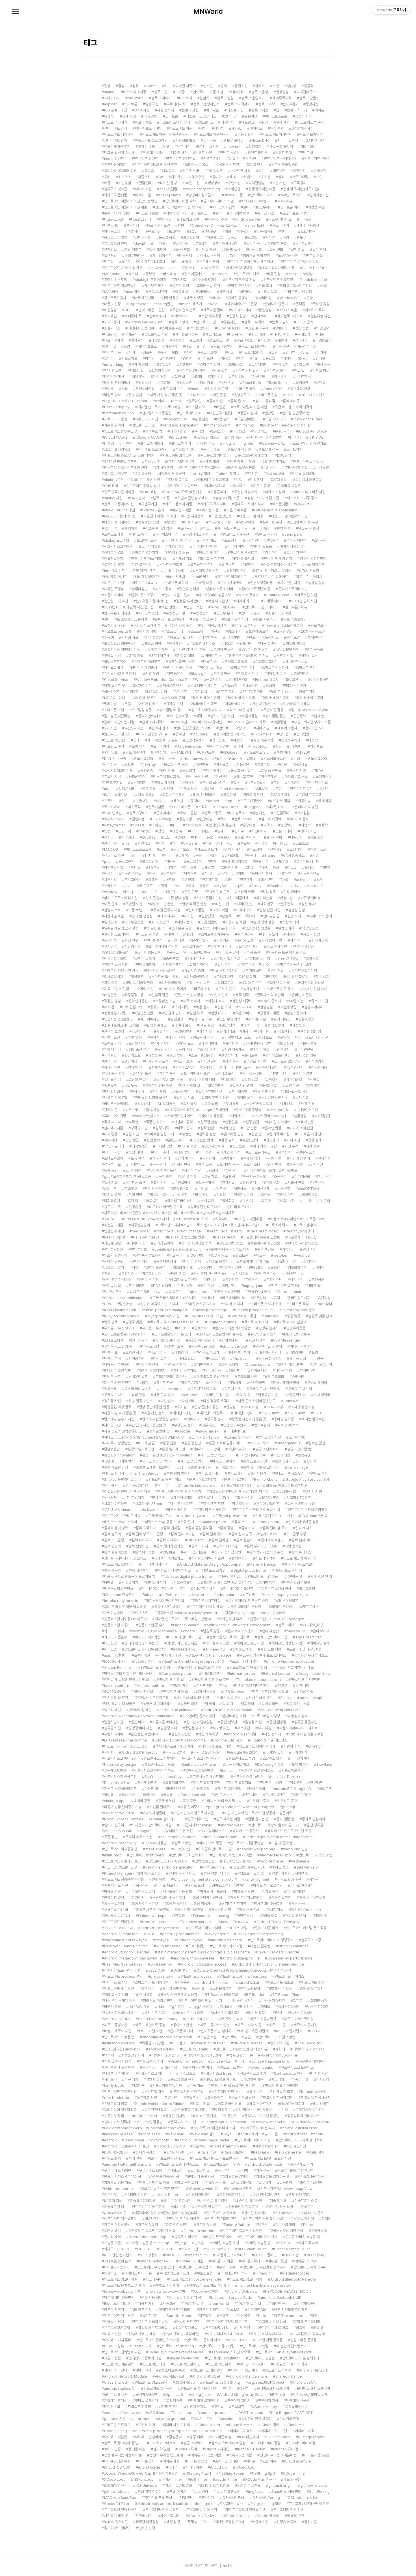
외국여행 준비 (306, 2303)
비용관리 (185, 256)
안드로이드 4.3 (231, 2019)
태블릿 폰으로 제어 (218, 2237)
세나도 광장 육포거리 (215, 1455)
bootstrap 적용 (313, 2091)
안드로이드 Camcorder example (195, 2279)
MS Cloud (112, 274)
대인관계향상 (304, 946)
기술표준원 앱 (114, 2207)
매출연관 (110, 995)
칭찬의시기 (309, 904)
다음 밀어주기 (190, 1807)
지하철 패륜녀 (276, 673)
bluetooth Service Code (231, 2297)
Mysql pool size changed (165, 1310)
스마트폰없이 (113, 1158)
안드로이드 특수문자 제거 (199, 2388)
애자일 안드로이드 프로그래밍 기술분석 (183, 1619)
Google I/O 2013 (171, 2146)
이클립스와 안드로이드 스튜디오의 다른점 (239, 1491)
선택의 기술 (177, 1273)
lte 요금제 (322, 467)
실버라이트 (143, 237)
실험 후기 (196, 1013)
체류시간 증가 (194, 970)
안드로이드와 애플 (278, 2370)
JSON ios (156, 2413)
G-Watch (315, 1746)
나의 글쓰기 (269, 934)
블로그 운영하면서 (206, 104)
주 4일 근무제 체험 (167, 910)
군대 (223, 873)
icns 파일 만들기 (228, 2491)
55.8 (150, 1934)
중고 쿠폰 (189, 1801)
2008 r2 (149, 837)
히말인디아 (243, 2110)
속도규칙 (110, 1085)
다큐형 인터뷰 (310, 898)
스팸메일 (295, 849)
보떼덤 (171, 522)
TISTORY (210, 2565)
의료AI (265, 1195)
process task (161, 1976)
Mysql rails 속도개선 (163, 1316)
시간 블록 (313, 1146)
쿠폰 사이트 (207, 540)
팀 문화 (266, 1201)
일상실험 (282, 92)
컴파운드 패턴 (242, 1649)
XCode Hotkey (264, 2406)
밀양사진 (251, 540)
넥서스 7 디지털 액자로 (174, 1570)
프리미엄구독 (229, 1164)
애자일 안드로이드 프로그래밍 (159, 407)
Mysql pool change (211, 1310)
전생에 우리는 (153, 152)
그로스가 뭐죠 (278, 1225)
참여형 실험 (254, 970)
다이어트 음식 (299, 819)
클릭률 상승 (207, 1134)
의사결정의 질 (171, 983)
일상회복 (228, 1201)
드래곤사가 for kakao (195, 1825)
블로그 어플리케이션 (118, 504)
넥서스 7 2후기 (318, 2007)
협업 (203, 128)
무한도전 (206, 358)
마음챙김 (238, 431)
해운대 (252, 855)
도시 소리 (245, 1007)
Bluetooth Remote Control (126, 1946)
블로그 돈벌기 (223, 346)
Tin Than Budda (145, 1473)
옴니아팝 (230, 116)
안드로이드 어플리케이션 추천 (155, 165)
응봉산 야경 (137, 776)
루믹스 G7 (235, 1473)
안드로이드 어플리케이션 (215, 122)
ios (127, 843)
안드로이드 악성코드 (233, 728)
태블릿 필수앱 (260, 1946)
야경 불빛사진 (296, 2146)
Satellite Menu (179, 2316)
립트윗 (129, 764)
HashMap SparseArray (123, 1964)
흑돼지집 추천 (175, 1782)
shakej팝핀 (164, 304)
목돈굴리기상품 (153, 2043)
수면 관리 (319, 1182)
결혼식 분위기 (189, 589)
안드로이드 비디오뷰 (182, 486)
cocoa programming (202, 189)
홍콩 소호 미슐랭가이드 (225, 1443)
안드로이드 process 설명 (123, 1976)
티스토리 (185, 98)
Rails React (278, 383)
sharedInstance (288, 2376)
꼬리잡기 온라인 (280, 1607)
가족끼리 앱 (300, 2079)
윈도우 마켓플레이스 (263, 637)
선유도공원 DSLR (268, 1516)
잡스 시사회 (144, 1994)
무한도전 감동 (273, 710)
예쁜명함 (110, 310)
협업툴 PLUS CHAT (119, 1346)
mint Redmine (271, 1861)
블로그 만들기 (309, 98)
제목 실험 (323, 977)
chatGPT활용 (308, 1189)
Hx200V (150, 116)
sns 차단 (110, 1140)
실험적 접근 (159, 995)
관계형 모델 (174, 704)
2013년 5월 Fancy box (122, 2049)
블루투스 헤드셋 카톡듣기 (178, 1994)
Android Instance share (248, 2376)
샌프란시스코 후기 (253, 2073)
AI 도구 (221, 1189)
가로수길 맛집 (307, 595)
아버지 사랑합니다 (293, 546)
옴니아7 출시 (250, 613)
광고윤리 (272, 1140)
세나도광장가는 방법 (177, 1891)
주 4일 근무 (265, 1249)
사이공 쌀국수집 (269, 1358)
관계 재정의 (139, 364)
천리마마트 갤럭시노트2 (121, 2122)
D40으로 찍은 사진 (242, 159)
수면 (189, 352)
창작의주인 (112, 1067)
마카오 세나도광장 (213, 1891)
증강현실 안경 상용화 (256, 2419)
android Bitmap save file (193, 1958)
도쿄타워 (124, 831)
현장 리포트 (133, 249)
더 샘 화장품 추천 (180, 625)
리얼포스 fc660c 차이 (120, 1522)
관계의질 (110, 249)
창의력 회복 (176, 1037)
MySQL (222, 886)
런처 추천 (243, 2328)
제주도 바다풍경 (115, 419)
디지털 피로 (320, 370)
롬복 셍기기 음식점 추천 (266, 1552)
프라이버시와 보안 (196, 1073)
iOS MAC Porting (266, 2497)
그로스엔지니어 (307, 1225)
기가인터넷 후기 (230, 1619)
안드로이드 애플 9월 (207, 2370)
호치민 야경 (267, 1582)
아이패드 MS (256, 2309)
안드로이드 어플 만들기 (213, 134)
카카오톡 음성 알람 (310, 2176)
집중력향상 (264, 231)
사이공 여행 (283, 1370)
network (233, 146)
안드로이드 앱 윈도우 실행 (248, 1667)
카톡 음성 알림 (187, 2182)
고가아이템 (220, 910)
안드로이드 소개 (231, 1976)
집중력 (308, 86)
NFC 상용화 (148, 2255)
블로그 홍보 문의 (182, 2079)
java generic (218, 1934)
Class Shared (115, 2382)
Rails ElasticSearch (120, 1310)
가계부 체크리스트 (237, 1037)
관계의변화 (272, 1182)
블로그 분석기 (266, 619)
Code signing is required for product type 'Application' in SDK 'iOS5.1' (163, 2431)
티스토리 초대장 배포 (201, 116)
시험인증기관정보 (232, 2195)
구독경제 (300, 183)
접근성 (209, 789)
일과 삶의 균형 (217, 389)
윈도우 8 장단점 (239, 449)
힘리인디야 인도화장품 (120, 2110)
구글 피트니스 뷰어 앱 (264, 1389)
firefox (144, 831)
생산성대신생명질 (257, 928)
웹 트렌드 (146, 886)
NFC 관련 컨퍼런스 (118, 2255)
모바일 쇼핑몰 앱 (259, 2243)
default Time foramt (220, 1837)
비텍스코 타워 (215, 1358)
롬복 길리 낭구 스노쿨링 (146, 1534)
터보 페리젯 (281, 1455)
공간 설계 (315, 1140)
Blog (129, 892)
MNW (215, 298)
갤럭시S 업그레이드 (118, 770)
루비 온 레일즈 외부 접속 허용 (125, 1607)
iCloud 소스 (296, 2425)
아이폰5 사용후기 (116, 2267)
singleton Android (184, 2358)
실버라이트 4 (211, 655)
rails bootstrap (116, 2098)
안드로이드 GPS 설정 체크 (123, 268)
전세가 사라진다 (147, 2152)
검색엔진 (301, 340)
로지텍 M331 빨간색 (291, 1322)
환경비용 (110, 1061)
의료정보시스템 (274, 758)
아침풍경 (149, 789)
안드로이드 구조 (143, 425)
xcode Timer (226, 2479)
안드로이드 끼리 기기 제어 (259, 2237)
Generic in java (189, 1940)
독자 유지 (190, 1104)
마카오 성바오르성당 (268, 1885)
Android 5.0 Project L (139, 1752)
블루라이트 (215, 2098)
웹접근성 (229, 795)
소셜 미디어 (283, 831)
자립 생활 (274, 1158)
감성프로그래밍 (186, 2328)
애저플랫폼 (280, 504)
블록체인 (195, 401)
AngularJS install (118, 1831)
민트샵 (109, 262)
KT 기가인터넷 (313, 1625)
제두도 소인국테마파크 (120, 1789)
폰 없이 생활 (179, 898)
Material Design (262, 1564)
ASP (213, 855)
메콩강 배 (181, 1352)
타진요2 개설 (113, 667)
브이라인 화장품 (177, 552)
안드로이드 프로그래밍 (151, 140)
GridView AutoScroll (311, 2122)
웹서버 (221, 831)
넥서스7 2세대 (288, 2007)
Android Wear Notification (282, 1710)
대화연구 (266, 904)
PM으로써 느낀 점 (250, 1873)
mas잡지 (230, 540)
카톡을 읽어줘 (114, 425)
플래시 (309, 867)
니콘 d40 (111, 225)
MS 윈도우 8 (141, 2309)
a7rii (231, 256)
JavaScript (144, 243)
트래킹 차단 (224, 977)
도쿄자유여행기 (115, 165)
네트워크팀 (143, 195)
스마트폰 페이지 (176, 583)
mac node (140, 1231)
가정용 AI (155, 1055)
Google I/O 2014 (243, 1752)
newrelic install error (300, 2128)
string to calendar (293, 1946)
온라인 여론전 (302, 995)
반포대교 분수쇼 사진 (119, 1419)
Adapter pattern (150, 1685)
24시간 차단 (196, 958)
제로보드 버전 (154, 286)
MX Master (150, 1510)
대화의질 (262, 1031)
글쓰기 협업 (311, 934)
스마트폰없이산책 (304, 970)
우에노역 (303, 334)
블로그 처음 (259, 110)
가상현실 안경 (289, 2419)
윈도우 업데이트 (279, 219)
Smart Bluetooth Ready (157, 2019)
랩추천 (180, 734)
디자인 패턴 (281, 334)
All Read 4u (215, 1649)
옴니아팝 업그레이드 (231, 734)
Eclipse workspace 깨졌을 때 (161, 1916)
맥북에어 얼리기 (238, 2400)
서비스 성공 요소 (229, 1698)
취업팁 (265, 2007)
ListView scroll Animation (225, 2122)
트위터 (109, 358)
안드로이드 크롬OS (237, 1485)
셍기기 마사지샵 (227, 1546)
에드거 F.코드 (148, 704)
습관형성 (324, 1298)
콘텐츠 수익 (176, 1140)
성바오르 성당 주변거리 (228, 1885)
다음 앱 (313, 740)
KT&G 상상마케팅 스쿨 (277, 268)
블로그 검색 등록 (176, 764)
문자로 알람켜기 (313, 1819)
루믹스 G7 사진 (269, 1437)
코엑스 (268, 825)
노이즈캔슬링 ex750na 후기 (125, 1334)
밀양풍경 (272, 540)
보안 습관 (250, 1128)
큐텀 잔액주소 (294, 1273)
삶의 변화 (180, 2207)
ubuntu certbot (234, 1346)
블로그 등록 (213, 813)
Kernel (213, 801)
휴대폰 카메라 (213, 770)
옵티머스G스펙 (146, 2394)
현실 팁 (299, 370)
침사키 (311, 1461)
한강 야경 (258, 334)
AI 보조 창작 (160, 922)
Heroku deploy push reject (286, 1594)
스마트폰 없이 (210, 364)
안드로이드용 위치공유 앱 (270, 1692)
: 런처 (284, 2110)
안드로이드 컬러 (219, 2364)
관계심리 (148, 1988)
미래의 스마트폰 (211, 667)
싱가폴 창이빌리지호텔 (207, 1558)
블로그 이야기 (161, 98)
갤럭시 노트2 (202, 2419)
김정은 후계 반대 (188, 601)
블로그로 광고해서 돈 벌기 (123, 2443)
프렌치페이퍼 (113, 1734)
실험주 (226, 916)
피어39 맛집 (274, 1752)
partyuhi (221, 274)
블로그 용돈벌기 (242, 770)
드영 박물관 (300, 1764)
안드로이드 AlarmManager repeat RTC (192, 1661)
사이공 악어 (137, 1358)
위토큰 (260, 1255)
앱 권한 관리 (161, 1158)
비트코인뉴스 (151, 1273)
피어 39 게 (299, 1752)
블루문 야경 (245, 1497)
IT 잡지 (295, 437)
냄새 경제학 (161, 1043)
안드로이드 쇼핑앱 (237, 2037)
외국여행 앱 (178, 431)
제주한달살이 (140, 1225)
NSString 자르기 (198, 2473)
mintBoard (113, 1855)
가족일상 (168, 2303)
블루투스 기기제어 (166, 2285)
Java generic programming (259, 1934)
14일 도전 (296, 1001)
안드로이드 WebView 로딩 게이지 (129, 455)
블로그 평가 (179, 322)
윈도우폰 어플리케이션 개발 (249, 655)
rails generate (289, 2152)
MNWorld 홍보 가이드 (219, 2079)
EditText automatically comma (180, 1740)
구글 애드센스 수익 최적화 (293, 407)
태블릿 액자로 (230, 1576)
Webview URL (273, 443)
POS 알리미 (162, 1286)
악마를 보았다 (199, 328)
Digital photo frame (249, 1570)
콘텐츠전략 (303, 377)
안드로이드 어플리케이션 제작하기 (179, 207)
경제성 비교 (112, 1164)
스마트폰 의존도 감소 (254, 964)
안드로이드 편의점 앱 (119, 1922)
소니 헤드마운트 (312, 2213)
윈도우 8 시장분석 (117, 2225)
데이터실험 (264, 898)
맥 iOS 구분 (295, 2516)
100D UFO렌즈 (313, 395)
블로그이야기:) (248, 837)
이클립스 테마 (285, 455)
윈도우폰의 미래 (181, 2031)
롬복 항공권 (112, 1570)
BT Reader (255, 1994)
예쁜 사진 (183, 146)
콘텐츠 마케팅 (185, 449)
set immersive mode (178, 1837)
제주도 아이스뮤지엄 (298, 2019)
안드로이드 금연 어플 (263, 1576)
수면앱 (186, 1134)
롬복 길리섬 (219, 1540)
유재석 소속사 (114, 819)
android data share (226, 1940)
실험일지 (254, 146)
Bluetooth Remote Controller (286, 425)
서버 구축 (168, 758)
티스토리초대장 (252, 352)
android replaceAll (119, 2388)
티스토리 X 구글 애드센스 (268, 1740)
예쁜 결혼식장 (142, 564)
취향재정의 (185, 922)
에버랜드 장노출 (217, 1395)
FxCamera (262, 734)
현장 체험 (159, 1091)
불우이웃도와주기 (143, 595)
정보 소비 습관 (199, 983)
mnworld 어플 (220, 522)
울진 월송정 (278, 1722)
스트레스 (169, 873)
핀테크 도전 (226, 1073)
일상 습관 (277, 128)
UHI (128, 310)
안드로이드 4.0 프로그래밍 (200, 467)
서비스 (248, 177)
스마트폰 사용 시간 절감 (294, 964)
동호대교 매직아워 (203, 1389)
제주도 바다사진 (146, 419)
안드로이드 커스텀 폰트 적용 (306, 1928)
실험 (265, 122)
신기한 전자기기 (255, 2213)
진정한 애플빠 (286, 2522)
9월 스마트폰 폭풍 (172, 2370)
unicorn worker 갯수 (298, 1310)
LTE (201, 146)
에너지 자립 (275, 1910)
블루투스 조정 (311, 1940)
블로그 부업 (182, 1843)
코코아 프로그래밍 (295, 213)
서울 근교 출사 (163, 1395)
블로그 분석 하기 (236, 619)
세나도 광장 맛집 (192, 1461)
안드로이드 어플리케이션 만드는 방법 (130, 201)
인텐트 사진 (203, 152)
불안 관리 (160, 1182)
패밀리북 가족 (253, 2079)
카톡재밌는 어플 (240, 2455)
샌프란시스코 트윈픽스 (297, 2067)
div (296, 886)
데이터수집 (112, 2406)
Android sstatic (161, 2049)
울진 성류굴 (315, 1825)
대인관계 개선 (114, 377)
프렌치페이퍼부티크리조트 (298, 1728)
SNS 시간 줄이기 (173, 989)
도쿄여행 (175, 231)
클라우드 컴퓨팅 (307, 861)
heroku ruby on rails (121, 1601)
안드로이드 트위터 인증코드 (178, 2164)
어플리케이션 (306, 346)
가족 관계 (187, 1522)
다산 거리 (188, 1401)
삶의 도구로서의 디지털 (121, 898)
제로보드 (190, 867)
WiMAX (262, 789)
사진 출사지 (272, 1734)
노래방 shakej (115, 625)
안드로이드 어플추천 (278, 279)
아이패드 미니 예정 (301, 2443)
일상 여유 (224, 964)
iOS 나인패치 (249, 2437)
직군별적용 (319, 1067)
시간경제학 (132, 946)
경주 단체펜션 (296, 540)
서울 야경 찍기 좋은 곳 (120, 1413)
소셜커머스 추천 (227, 165)
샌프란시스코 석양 (242, 1758)
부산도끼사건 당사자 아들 (312, 722)
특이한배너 (203, 292)
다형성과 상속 (298, 1716)
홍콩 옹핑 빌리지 (178, 1473)
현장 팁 (155, 1037)
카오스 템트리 (207, 849)
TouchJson (181, 2413)
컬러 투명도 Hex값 (301, 1504)
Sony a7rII (291, 1401)
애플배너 (181, 292)
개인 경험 (160, 377)
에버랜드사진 (182, 1413)
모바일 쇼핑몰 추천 (225, 2243)
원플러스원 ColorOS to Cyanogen (277, 1619)
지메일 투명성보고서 (229, 2522)
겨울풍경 (317, 837)
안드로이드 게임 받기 (277, 558)
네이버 (239, 873)
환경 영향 (135, 1195)
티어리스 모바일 (115, 1982)
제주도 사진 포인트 (117, 1383)
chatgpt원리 (279, 1110)
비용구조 (283, 1189)
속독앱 (133, 1122)
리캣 (135, 1267)
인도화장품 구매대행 (189, 2110)
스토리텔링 (308, 231)
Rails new (261, 2152)
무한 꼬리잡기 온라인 (246, 1607)
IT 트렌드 (200, 213)
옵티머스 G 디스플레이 (313, 2388)
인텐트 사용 (211, 159)
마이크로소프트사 (138, 849)
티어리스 (246, 2007)
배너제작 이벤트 (115, 577)
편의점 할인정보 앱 (295, 413)
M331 (182, 1328)
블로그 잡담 (225, 98)
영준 (107, 831)
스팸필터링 (189, 789)
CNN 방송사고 (293, 855)
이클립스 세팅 (114, 2322)
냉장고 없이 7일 (115, 1098)
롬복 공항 (226, 1528)
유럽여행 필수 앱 (249, 2303)
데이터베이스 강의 (276, 698)
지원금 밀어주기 (160, 1807)
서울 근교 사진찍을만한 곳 (123, 1431)
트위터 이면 (146, 2425)
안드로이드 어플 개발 (240, 279)
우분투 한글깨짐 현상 (276, 1588)
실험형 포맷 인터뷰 (215, 1098)
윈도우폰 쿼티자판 (117, 613)
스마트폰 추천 (172, 328)
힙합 (228, 231)
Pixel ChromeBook (187, 2061)
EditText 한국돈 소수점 (306, 1734)
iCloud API (179, 437)
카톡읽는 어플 (216, 2182)
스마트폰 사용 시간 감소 (121, 970)
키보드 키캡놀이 (115, 1637)
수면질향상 (182, 1182)
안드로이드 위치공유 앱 (121, 1849)
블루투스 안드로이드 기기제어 (208, 2285)
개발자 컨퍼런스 (264, 704)
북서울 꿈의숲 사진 (138, 1389)
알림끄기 (308, 1249)
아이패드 (256, 128)
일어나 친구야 (114, 1825)
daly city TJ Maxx (286, 1776)
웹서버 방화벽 (215, 486)
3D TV (153, 867)
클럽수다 (149, 1795)
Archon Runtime (117, 1667)
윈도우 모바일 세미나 (206, 710)
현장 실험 (282, 364)
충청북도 (287, 825)
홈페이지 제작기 (153, 722)
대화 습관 (228, 1128)
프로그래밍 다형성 (267, 1716)
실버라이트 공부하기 (257, 207)
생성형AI (213, 183)
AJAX (225, 837)
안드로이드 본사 (231, 2067)
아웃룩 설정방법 (303, 474)
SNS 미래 (111, 486)
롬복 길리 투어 (213, 1534)
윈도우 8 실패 (148, 2225)
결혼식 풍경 (180, 286)
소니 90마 (197, 395)
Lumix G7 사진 (238, 1437)
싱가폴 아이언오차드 (168, 1558)
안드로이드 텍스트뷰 (242, 552)
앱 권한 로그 (155, 928)
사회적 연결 (295, 1182)
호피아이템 (161, 746)
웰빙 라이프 (320, 2104)
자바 (280, 140)
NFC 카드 (260, 431)
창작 (135, 86)
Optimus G (174, 2394)
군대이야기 (164, 813)
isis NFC (172, 2255)
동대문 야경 (137, 2449)
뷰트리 (133, 274)
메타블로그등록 (186, 334)
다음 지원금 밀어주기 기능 (123, 1807)
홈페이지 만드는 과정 (119, 722)
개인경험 (124, 183)
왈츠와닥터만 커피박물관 (233, 1328)
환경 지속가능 (234, 1049)
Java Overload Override (278, 1952)
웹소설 (208, 86)
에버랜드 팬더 (243, 1413)
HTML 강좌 (182, 752)
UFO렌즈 (179, 2043)
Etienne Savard (186, 1625)
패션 (241, 358)
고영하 (228, 2134)
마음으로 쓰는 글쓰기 (161, 970)
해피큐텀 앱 (112, 1286)
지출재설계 (309, 1043)
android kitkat (247, 1982)
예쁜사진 (278, 171)
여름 (152, 873)
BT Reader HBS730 (221, 1994)
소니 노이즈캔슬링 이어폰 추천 (221, 1334)
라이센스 (158, 825)
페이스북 (190, 873)
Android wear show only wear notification (139, 1716)
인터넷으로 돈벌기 (222, 825)
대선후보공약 (183, 1122)
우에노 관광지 (267, 534)
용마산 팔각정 (284, 1419)
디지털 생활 (163, 1146)
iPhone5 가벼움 (191, 2261)
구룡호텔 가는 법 (116, 1910)
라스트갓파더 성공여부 (214, 595)
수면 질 (202, 1189)
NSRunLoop (143, 2479)
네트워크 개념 (280, 801)
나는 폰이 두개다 (242, 2000)
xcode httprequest (215, 2413)
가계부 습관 (167, 1073)
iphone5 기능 (228, 474)
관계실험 (283, 1049)
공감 (191, 886)
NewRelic (176, 2134)
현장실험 (231, 1122)
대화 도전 (230, 1079)
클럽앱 (109, 1795)
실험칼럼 (272, 1079)
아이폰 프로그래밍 (148, 128)
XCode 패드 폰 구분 (260, 2479)
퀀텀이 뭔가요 (149, 1279)
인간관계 (246, 880)
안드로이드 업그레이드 (261, 607)
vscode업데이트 (147, 1116)
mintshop (246, 425)
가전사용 (205, 1031)
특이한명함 (316, 637)
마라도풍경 (201, 1789)
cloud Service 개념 (119, 510)
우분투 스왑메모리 (227, 1292)
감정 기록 (162, 1128)
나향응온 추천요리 (117, 1364)
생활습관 (210, 231)
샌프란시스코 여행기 (118, 546)
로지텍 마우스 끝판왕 (210, 1510)
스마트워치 (294, 449)
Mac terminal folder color (213, 1594)
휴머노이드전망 (115, 1116)
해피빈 (161, 801)
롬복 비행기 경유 (116, 1528)
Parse (308, 2225)
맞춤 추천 (296, 1164)
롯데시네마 (274, 837)
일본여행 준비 (236, 571)
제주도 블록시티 (220, 1261)
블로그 (270, 358)
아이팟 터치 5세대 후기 (268, 2334)
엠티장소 (218, 740)
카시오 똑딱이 (308, 2243)
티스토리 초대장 (134, 92)
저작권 (270, 237)
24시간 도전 (142, 1073)
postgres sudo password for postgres (241, 1807)
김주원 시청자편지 (313, 558)
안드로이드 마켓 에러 (221, 2213)
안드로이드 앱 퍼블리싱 (300, 1558)
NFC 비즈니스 (317, 2255)
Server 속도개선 (243, 1316)
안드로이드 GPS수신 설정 (300, 262)
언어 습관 (205, 1152)
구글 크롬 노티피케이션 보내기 (174, 1298)
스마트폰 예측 (158, 649)
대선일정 (279, 2364)
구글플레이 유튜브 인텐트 (261, 1237)
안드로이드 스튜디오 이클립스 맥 (256, 1510)
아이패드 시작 (305, 2431)
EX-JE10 (166, 2249)
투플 (128, 704)
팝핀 (181, 225)
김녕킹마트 (286, 1195)
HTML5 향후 (114, 2346)
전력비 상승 (319, 940)
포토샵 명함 (152, 643)
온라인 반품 (273, 1128)
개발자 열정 (154, 2079)
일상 (107, 86)
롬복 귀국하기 (146, 1528)
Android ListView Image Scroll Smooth (136, 2140)
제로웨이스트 (161, 256)
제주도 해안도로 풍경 (150, 2025)
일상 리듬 (253, 243)
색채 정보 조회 (298, 2195)
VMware (190, 843)
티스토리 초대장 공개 (302, 498)
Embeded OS (266, 679)
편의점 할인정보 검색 (196, 1243)
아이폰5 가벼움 (222, 2261)
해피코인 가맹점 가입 (287, 1643)
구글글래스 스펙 (150, 2170)
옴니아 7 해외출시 (144, 667)
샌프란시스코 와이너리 (154, 2073)
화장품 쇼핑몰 (271, 770)
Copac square (258, 1364)
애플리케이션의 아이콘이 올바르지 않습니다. (166, 2213)
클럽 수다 (128, 1795)
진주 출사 (111, 1485)
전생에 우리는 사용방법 (265, 437)
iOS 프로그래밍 (115, 110)
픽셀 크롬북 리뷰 (241, 2055)
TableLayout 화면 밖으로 (230, 2352)
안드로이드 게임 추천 (119, 134)
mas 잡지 (133, 292)
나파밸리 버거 (300, 1758)
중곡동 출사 (215, 1419)
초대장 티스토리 (115, 279)
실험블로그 (225, 983)
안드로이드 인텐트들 (180, 159)
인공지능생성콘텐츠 (118, 1019)
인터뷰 (290, 352)
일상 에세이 (157, 249)
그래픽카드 (230, 867)
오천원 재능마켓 (245, 492)
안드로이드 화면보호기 (188, 1855)
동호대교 (301, 764)
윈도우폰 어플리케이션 (152, 601)
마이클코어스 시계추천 (232, 534)
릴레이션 (110, 704)
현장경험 (206, 1267)
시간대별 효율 (114, 916)
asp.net (110, 104)
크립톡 (109, 389)
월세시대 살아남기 (179, 2152)
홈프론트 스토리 (201, 564)
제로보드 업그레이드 (232, 577)
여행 (286, 237)
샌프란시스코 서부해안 (160, 1758)
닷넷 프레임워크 (235, 861)
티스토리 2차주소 (202, 643)
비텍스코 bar (187, 1358)
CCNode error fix (302, 2497)
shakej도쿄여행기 (301, 274)
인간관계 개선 (114, 1231)
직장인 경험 (112, 1001)
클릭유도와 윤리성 (311, 983)
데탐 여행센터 (148, 1364)
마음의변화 (287, 1201)
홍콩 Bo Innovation (119, 1455)
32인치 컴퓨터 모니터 (293, 1685)
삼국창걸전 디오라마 (205, 1207)
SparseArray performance (290, 1958)
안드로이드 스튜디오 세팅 (122, 1516)
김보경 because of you (309, 710)
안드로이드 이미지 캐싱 (254, 2140)
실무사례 (265, 2182)
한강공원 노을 (268, 1395)
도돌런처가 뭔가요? (310, 2110)
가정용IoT (299, 1025)
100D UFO (270, 1497)
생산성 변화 (182, 249)
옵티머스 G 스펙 (116, 2394)
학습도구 (131, 1189)
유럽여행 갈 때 (193, 2303)
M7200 (304, 752)
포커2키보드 (140, 1613)
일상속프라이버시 (211, 1091)
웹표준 (147, 352)
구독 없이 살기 (290, 1037)
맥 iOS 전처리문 (116, 2522)
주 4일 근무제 (210, 256)
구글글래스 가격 (301, 2164)
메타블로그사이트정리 (296, 286)
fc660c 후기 (144, 1661)
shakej (109, 92)
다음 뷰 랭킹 (269, 643)
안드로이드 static (195, 2049)
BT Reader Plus (285, 1994)
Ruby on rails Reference (163, 1594)
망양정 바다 (168, 1728)
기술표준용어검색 (142, 2201)
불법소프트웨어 (115, 662)
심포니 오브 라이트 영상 (228, 2443)
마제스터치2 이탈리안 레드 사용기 (128, 1673)
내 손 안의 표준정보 (213, 2201)
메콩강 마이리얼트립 (303, 1352)
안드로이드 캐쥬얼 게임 (206, 1607)
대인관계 (157, 340)
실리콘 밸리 (126, 789)
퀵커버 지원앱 (143, 1692)
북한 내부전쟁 (218, 601)
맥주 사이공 (212, 1370)
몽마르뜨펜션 (182, 2025)
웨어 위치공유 (206, 1692)
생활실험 (300, 1116)
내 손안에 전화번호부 (291, 2346)
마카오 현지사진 (301, 1885)
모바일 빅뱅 (112, 655)
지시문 (290, 934)
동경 (127, 346)
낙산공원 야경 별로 (117, 1407)
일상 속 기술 (185, 1098)
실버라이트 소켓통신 (169, 619)
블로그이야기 (113, 340)
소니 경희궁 (321, 1395)
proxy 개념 (201, 474)
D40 (284, 880)
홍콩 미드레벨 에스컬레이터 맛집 (159, 1467)
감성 (121, 86)
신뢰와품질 (196, 910)
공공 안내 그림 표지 (266, 2195)
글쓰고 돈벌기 (114, 1267)
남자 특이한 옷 (114, 685)
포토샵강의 (191, 237)
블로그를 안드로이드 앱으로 (229, 1637)
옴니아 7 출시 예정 (178, 667)
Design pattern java (315, 1673)
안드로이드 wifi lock (308, 461)
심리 (281, 177)
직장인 (265, 340)
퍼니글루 (226, 2007)
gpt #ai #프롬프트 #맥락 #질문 (127, 1176)
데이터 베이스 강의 (241, 698)
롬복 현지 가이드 (303, 1540)
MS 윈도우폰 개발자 (253, 2031)
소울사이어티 (113, 595)
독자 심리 (211, 1104)
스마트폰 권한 (182, 928)
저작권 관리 (208, 1061)
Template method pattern (259, 1679)
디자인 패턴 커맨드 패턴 (252, 1685)
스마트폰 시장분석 (275, 667)
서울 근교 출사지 (281, 146)
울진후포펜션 (180, 1734)
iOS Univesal (146, 2485)
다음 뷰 (177, 831)
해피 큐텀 (228, 1286)
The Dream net (308, 1637)
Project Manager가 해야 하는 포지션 (132, 1873)
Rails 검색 (324, 1304)
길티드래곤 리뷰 (266, 1928)
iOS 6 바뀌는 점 (297, 2406)
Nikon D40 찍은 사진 (309, 492)
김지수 (239, 831)
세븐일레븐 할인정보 (265, 1243)
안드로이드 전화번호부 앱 (122, 2352)
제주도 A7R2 (190, 1383)
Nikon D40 (260, 140)
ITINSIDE (316, 437)
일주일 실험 (208, 1122)
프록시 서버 (112, 776)
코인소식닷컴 (145, 389)
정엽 (161, 831)
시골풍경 (178, 340)
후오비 (109, 1273)
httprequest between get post (159, 2419)
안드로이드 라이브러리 (204, 1928)
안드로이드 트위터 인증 (223, 2164)
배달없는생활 (143, 1013)
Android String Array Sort (240, 2394)
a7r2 (289, 395)
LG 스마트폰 (181, 807)
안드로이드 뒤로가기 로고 (122, 1861)
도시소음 (218, 431)
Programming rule (237, 443)
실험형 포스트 (251, 983)
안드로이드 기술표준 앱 (148, 2207)
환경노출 (286, 898)
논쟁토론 (251, 1055)
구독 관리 (159, 1164)
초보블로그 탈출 (236, 662)
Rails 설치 (316, 2152)
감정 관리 (297, 1279)
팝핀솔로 (316, 746)
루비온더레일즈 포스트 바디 (248, 1601)
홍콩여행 (249, 825)
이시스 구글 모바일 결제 (310, 2394)
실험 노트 (265, 1037)
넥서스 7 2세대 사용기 (120, 2013)
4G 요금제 (143, 474)
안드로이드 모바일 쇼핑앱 (277, 2037)
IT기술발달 (154, 637)
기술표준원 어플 (305, 2201)
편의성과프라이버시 (234, 1031)
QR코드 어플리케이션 (119, 516)
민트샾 (182, 2243)
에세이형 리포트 (115, 958)
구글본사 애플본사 (312, 2061)
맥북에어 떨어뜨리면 (205, 2400)
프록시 (109, 801)
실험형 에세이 (161, 370)
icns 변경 (201, 2491)
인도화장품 (220, 2110)
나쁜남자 (296, 837)
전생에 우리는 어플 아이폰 (123, 2455)
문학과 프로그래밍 (307, 2322)
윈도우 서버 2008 (242, 758)
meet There (155, 1849)
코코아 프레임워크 (117, 449)
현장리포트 (132, 1055)
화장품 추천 (316, 207)
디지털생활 (140, 1146)
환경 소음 (205, 1164)
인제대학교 (210, 880)
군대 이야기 (141, 740)
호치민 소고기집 (184, 1370)
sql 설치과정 (178, 716)
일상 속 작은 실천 (194, 904)
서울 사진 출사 (154, 1413)
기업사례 (235, 1383)
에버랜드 (266, 880)
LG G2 (315, 2031)
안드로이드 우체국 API (310, 2267)
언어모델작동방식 (248, 1110)
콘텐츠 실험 (319, 1473)
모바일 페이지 (164, 783)
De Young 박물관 (270, 1764)
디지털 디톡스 (185, 86)
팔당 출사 (135, 395)
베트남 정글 (158, 1352)
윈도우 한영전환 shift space (210, 1655)
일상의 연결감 (138, 1079)
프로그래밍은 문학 (117, 2328)
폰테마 (243, 2170)
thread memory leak (230, 2146)
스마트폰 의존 (276, 370)
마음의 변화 (158, 1195)
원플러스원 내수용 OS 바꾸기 (125, 1619)
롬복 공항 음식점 (200, 1528)
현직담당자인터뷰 (258, 1043)
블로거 (209, 867)
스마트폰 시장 (240, 171)
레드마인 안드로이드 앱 (121, 1867)
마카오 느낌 (195, 1885)
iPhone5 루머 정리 (287, 2449)
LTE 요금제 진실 (296, 467)
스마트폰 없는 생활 (165, 977)
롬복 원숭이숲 (138, 1546)
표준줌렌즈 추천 (212, 1504)
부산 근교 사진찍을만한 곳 (147, 1425)
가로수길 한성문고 (207, 2207)
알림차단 (229, 1158)
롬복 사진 (216, 401)
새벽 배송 (286, 1104)
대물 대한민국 (144, 298)
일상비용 (131, 1061)
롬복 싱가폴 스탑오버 (299, 1564)
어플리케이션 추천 (117, 146)
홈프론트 (263, 764)
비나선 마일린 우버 (117, 1370)
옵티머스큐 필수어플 (255, 589)
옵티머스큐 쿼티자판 (293, 589)
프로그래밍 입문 (231, 2504)
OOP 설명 (181, 1970)
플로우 (245, 843)
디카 (229, 880)
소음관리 (280, 1176)
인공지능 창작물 (254, 1176)
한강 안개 (159, 1497)
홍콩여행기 (301, 673)
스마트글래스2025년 (270, 1116)
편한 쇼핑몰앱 (250, 1988)
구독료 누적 (177, 952)
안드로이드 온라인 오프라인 (159, 2340)
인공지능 (304, 801)
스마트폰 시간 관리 (310, 1134)
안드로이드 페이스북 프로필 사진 (215, 2158)
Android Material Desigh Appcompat (210, 1564)
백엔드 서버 (249, 1795)
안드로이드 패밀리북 (167, 2085)
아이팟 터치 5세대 (252, 2364)
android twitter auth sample (127, 2164)
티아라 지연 (308, 831)
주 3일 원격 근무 (218, 892)
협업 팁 (256, 1134)
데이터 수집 (143, 189)
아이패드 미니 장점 (267, 2443)
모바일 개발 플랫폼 (269, 2340)
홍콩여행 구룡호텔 (190, 1910)
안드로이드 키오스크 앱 (315, 1855)
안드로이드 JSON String (221, 2382)
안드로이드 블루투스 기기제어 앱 (152, 2231)
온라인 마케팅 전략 (178, 540)
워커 (319, 880)
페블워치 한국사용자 (315, 2098)
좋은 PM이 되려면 (216, 1873)
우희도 (224, 2316)
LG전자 (188, 880)
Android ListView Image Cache (203, 2140)
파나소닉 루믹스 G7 (288, 1473)
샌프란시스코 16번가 (248, 1776)
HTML (236, 128)
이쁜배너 (246, 292)
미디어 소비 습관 (301, 1128)
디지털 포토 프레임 (212, 1570)
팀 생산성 (152, 1110)
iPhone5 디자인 (217, 2449)
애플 (107, 183)
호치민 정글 (133, 1352)
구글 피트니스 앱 (300, 1389)
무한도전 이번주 (184, 310)
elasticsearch (171, 1389)
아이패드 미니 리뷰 (138, 2273)
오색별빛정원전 (136, 2195)
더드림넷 (110, 1643)
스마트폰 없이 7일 (226, 958)
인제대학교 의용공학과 (212, 480)
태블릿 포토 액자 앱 (288, 1570)
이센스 (324, 789)
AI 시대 (247, 1201)
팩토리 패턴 (112, 1710)
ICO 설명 (196, 1255)
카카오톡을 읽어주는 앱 (272, 2176)
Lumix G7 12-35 (205, 1437)
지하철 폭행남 (114, 589)
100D (125, 262)
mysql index (208, 1431)
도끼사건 (110, 728)
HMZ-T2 (151, 2218)
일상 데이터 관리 (214, 1067)
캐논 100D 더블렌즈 (238, 1588)
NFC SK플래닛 (265, 2255)
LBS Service (233, 1692)
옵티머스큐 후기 (208, 286)
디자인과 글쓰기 (156, 1061)
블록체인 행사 (166, 1261)
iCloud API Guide (312, 431)
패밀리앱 (277, 2079)
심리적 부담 (192, 1170)
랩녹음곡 (168, 171)
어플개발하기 (113, 558)
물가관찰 (312, 958)
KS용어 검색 (113, 2201)
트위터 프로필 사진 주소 (167, 2158)
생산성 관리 (140, 1031)
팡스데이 (234, 631)
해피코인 (110, 1649)
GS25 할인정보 (231, 1243)
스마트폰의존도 (259, 1152)
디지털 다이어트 (278, 1122)
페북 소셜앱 (112, 2334)
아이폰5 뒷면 (277, 2261)
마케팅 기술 (183, 558)
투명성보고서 (197, 2522)
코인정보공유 (155, 1267)
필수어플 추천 (272, 522)
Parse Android (193, 1795)
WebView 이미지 (239, 2188)
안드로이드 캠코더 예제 (246, 2279)
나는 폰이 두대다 (273, 2000)
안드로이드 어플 (180, 128)
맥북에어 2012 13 (165, 2055)
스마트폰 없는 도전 (192, 370)
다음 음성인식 (221, 516)
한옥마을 (110, 843)
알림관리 (232, 1170)
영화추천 (198, 177)
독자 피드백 (112, 1122)
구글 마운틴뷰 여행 (198, 2067)
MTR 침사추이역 (233, 1903)
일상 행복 (228, 1025)
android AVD (174, 571)
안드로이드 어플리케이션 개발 (125, 207)
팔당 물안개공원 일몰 (154, 1407)
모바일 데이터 (317, 1383)
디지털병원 (233, 637)
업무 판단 (184, 1031)
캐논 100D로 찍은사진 (157, 1588)
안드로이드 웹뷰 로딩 (177, 455)
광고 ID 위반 (113, 1243)
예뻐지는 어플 (209, 510)
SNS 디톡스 (166, 1104)
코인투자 (231, 1279)
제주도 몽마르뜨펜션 (214, 2025)
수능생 (109, 637)
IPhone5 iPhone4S (155, 2261)
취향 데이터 (112, 1049)
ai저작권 (317, 1164)
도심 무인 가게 (230, 1019)
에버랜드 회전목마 (212, 1413)
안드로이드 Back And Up (167, 1861)
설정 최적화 (188, 1176)
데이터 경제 (192, 1261)
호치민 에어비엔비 (291, 1364)
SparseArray (161, 1964)
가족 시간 (281, 377)
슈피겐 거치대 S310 (200, 1304)
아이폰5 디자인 (206, 279)
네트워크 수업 (114, 746)
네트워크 (247, 122)
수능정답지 (201, 613)
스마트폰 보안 (114, 710)
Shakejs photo (214, 1522)
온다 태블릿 (270, 1631)
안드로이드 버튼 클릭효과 (301, 2358)
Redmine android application (169, 1867)
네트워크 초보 (184, 316)
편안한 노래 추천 (116, 601)
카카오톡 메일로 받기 (158, 2000)
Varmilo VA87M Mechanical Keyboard (163, 1631)
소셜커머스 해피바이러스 (122, 649)
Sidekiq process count (254, 1310)
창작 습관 (207, 1128)
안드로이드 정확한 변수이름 (124, 1879)
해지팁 (189, 916)
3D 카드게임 (238, 1928)
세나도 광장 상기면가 (157, 1461)
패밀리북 (138, 2085)
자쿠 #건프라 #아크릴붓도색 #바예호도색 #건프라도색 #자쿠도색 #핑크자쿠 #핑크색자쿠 (169, 1213)
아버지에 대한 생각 (206, 546)
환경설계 (206, 1497)
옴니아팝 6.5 (314, 728)
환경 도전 (313, 1085)
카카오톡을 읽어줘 (235, 2176)
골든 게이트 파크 (237, 1764)
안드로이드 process (196, 1976)
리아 (240, 746)
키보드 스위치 (114, 1631)
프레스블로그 (230, 225)
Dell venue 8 (307, 1867)
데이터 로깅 (182, 1025)
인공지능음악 (243, 1195)
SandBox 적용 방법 (286, 2491)
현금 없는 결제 (228, 952)
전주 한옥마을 (318, 783)
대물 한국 (210, 662)
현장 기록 (308, 1104)
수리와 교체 (245, 940)
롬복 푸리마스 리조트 (262, 1546)
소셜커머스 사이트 (203, 685)
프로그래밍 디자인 (245, 1661)
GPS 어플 (136, 655)
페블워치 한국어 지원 (278, 2098)
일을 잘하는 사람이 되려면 (259, 1704)
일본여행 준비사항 (205, 571)
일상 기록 (206, 383)
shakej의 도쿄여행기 (150, 279)
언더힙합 (302, 734)
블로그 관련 (190, 110)
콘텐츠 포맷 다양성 (189, 995)
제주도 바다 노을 (249, 2025)
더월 (124, 389)
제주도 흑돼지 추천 (206, 1782)
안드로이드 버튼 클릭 (119, 2364)
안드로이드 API (261, 195)
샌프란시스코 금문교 (159, 1764)
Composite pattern (177, 1673)
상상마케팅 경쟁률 (239, 268)
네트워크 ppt (113, 219)
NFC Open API (218, 2249)
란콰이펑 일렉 (114, 1897)
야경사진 (319, 171)
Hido (262, 2316)
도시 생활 (238, 377)
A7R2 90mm (288, 1425)
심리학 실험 (161, 2449)
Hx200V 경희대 (292, 2104)
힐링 (278, 746)
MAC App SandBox (120, 2497)
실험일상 (176, 1019)
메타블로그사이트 (290, 316)
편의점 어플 (269, 1916)
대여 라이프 (260, 1049)
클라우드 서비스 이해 (249, 504)
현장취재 (256, 480)
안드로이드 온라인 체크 (203, 2340)
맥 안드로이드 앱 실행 (154, 1667)
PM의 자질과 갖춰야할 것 (290, 1873)
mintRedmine (213, 1867)
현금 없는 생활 (252, 1073)
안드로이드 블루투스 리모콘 (242, 2231)
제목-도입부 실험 (116, 989)
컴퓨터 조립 (318, 849)
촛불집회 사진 (247, 1376)
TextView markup (196, 1922)
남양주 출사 (112, 395)
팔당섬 (231, 1407)
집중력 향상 (237, 316)
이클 (228, 2388)
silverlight (256, 225)
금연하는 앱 (294, 1576)
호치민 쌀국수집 (313, 1419)
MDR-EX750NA (297, 1334)
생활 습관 (302, 328)
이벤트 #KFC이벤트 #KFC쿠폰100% (297, 1219)
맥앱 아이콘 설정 (149, 2491)
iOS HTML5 (238, 2340)
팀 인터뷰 (126, 1304)
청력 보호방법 (205, 1861)
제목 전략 (242, 995)
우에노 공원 (188, 813)
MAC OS (111, 849)
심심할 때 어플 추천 (304, 522)
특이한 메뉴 (150, 2316)
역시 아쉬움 (240, 1504)
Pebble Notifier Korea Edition (159, 2104)
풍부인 (150, 274)
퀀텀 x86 (256, 1267)
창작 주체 (137, 1091)
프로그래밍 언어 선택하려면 (309, 2504)
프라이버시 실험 (226, 243)
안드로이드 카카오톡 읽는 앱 (145, 1649)
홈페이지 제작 (316, 140)
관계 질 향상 (154, 898)
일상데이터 (259, 364)
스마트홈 (171, 116)
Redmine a (300, 1861)
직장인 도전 (310, 928)
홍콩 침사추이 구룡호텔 (152, 1910)
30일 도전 (192, 183)
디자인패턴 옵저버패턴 (198, 1716)
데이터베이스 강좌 (310, 698)
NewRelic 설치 (203, 2134)
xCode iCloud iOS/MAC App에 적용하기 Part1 (141, 2473)
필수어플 (209, 140)
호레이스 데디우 (226, 2461)
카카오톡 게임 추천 (256, 256)
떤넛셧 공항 (112, 1376)
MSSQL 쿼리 (157, 692)
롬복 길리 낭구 (241, 1534)
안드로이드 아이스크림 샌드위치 (250, 262)
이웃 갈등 (219, 395)
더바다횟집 (257, 1789)
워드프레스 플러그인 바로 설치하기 (225, 1582)
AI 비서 (209, 1298)
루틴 (261, 171)
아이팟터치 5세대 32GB (225, 2334)
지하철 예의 (185, 655)
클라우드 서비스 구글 (232, 528)
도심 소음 (323, 364)
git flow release (313, 2485)
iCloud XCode (116, 437)
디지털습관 (322, 1116)
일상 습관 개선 (269, 910)
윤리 (107, 177)
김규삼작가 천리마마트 (303, 2116)
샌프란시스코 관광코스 (257, 1770)
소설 (275, 86)
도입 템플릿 (208, 922)
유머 (205, 886)
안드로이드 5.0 (190, 413)
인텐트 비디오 (258, 152)
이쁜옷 (318, 770)
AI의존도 (110, 1189)
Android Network (313, 2370)
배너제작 (237, 92)
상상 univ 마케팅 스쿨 (263, 498)
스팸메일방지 (195, 740)
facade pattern (116, 1685)
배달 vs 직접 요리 (296, 1091)
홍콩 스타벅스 (193, 2443)
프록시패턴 (142, 1655)
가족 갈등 (263, 2170)
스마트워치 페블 (115, 2104)
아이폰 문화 (146, 2461)
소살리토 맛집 (273, 1758)
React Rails (251, 383)
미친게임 (249, 564)
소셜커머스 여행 (279, 613)
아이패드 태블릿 (115, 2437)
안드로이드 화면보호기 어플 (232, 1855)
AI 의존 (109, 1007)
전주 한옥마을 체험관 (119, 492)
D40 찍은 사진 (302, 128)
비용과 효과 (216, 1001)
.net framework (235, 789)
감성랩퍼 (175, 2437)
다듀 (188, 346)
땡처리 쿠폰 (141, 1801)
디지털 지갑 (319, 2073)
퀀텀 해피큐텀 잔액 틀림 (210, 1273)
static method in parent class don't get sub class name (203, 1952)
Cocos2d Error (116, 2504)
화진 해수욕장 (208, 1734)
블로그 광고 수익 (204, 619)
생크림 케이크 (295, 643)
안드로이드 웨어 (292, 1770)
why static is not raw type (125, 1940)
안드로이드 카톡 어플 (154, 2182)
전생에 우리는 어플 (261, 189)
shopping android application (167, 2037)
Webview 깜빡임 (206, 2291)
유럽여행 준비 (279, 2303)
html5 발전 (201, 577)
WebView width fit (203, 2188)
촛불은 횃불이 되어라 (170, 1376)
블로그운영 (126, 861)
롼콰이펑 (138, 1897)
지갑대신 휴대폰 (115, 2400)
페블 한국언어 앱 (230, 2104)
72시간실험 (294, 1067)
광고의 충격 (193, 946)
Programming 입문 (265, 2504)
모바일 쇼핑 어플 (174, 1988)
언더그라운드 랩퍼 (177, 595)
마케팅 (150, 358)
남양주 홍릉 (211, 1631)
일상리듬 (181, 243)
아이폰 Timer (171, 2479)
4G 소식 (269, 467)
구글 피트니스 (114, 1395)
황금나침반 (140, 589)
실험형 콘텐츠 (157, 1025)
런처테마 (265, 2110)
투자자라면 (257, 1383)
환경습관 (135, 1207)
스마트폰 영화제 (171, 564)
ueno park (293, 534)
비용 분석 (138, 377)
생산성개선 (251, 989)
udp (107, 789)
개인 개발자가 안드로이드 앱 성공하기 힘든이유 (258, 1813)
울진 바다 (137, 1722)
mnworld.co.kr (163, 268)
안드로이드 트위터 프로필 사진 (269, 2158)
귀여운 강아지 (176, 213)
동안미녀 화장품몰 (308, 480)
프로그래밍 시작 (217, 2328)
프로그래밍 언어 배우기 (121, 2510)
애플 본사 (223, 419)
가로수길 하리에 (302, 2218)
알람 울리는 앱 (258, 1819)
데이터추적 (161, 1152)
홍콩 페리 (196, 2437)
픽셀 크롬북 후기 (151, 2061)
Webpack (190, 1395)
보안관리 (146, 770)
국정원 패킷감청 (147, 2522)
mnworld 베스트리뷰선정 (284, 625)
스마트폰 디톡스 (247, 370)
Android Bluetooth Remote (293, 2279)
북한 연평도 (169, 607)
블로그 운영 (259, 92)
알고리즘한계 (238, 898)
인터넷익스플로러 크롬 (145, 2358)
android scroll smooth (304, 2134)
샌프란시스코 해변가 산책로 (154, 1770)
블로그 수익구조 (115, 474)
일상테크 (137, 977)
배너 (232, 177)
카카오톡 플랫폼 (115, 195)
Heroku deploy (117, 407)
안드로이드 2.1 (114, 740)
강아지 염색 (159, 728)
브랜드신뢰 (250, 1140)
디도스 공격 (304, 322)
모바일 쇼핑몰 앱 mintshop (149, 2243)
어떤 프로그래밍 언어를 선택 (245, 2510)
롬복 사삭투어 (169, 1540)
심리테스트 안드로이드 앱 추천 (289, 1831)
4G (255, 358)
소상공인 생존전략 (274, 1098)
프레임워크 (215, 171)
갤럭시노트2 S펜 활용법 (261, 2116)
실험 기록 (297, 249)
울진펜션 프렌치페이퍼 (147, 1734)
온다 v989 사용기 (241, 1631)
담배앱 (109, 1582)
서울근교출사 (183, 1582)
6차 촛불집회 (274, 1376)
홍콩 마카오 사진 (116, 1885)
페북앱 (300, 2328)
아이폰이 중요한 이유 (261, 2461)
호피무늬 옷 (133, 316)
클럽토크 (325, 1789)
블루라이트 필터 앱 (202, 1479)
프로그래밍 (300, 177)
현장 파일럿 (303, 1073)
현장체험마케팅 (115, 1013)
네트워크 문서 (287, 728)
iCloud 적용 (182, 262)
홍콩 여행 (283, 752)
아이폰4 (131, 334)
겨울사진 (141, 801)
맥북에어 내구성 (297, 2400)
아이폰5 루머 (319, 679)
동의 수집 (185, 1049)
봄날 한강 (193, 2098)
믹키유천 (286, 873)
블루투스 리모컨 (185, 2237)
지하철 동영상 (238, 298)
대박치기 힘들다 (153, 1813)
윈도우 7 (261, 861)
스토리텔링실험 (202, 1055)
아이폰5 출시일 (243, 558)
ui (231, 843)
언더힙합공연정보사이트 (193, 728)
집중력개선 (206, 1182)
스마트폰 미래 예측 (298, 292)
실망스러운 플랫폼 (303, 2340)
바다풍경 (188, 783)
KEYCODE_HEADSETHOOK (288, 2291)
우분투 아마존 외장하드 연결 (229, 1249)
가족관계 (293, 783)
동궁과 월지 (248, 413)
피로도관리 (185, 1128)
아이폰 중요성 (197, 2461)
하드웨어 (255, 849)
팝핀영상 (265, 310)
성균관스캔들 (309, 873)
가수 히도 (243, 2316)
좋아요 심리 (112, 1079)
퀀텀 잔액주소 (266, 1273)
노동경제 (110, 1497)
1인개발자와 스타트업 (187, 2091)
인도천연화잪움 (155, 2110)
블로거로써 (318, 625)
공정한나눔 (284, 1031)
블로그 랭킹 (294, 679)
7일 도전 (185, 364)
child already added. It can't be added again (174, 2504)
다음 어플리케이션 (117, 522)
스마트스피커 (113, 1340)
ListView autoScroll (270, 2122)
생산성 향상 (316, 583)
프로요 (323, 825)
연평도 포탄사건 (239, 286)
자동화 (243, 231)
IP (155, 892)
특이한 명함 (321, 304)
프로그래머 (132, 880)
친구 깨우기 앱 (197, 1819)
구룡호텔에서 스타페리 (168, 1897)
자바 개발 (263, 728)
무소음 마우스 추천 (155, 1328)
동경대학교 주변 (197, 534)
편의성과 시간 (265, 1091)
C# (160, 177)
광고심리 (248, 1594)
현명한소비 (245, 1916)
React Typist (114, 1237)
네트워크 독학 (315, 310)
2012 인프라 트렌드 (214, 2485)
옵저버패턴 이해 (234, 1716)
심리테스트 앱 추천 (179, 1831)
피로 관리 (325, 1176)
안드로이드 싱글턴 (261, 2358)
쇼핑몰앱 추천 (222, 1988)
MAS (323, 286)
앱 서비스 (256, 2091)
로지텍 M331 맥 (256, 1322)
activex (302, 880)
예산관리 (222, 776)
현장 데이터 (219, 1013)
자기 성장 (217, 377)
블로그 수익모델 (158, 225)
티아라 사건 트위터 (176, 2425)
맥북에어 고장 (268, 2400)
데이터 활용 (256, 2013)
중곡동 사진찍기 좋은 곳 (249, 1419)
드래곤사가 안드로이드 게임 (152, 1825)
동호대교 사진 (147, 2098)
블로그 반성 (255, 165)
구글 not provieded (231, 1516)
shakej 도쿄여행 (116, 540)
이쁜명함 (280, 722)
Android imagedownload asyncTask (134, 1958)
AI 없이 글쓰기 (270, 1001)
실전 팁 (179, 377)
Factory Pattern (237, 2225)
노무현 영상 (284, 631)
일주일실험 (164, 364)
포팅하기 (207, 2497)
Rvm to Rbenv (266, 1479)
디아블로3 (236, 813)
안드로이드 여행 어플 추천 (210, 1679)
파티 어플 (262, 528)
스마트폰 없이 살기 (117, 2261)
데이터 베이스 (235, 704)
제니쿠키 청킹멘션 (117, 1443)
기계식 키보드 (246, 601)
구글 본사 (224, 2170)
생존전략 (110, 764)
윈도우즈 (282, 861)
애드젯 (122, 795)
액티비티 (286, 231)
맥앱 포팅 (186, 2497)
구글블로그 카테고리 (215, 455)
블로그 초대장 (281, 795)
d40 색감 (149, 492)
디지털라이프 (277, 807)
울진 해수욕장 (263, 740)
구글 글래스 (211, 449)
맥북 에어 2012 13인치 (204, 2055)
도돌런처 (230, 2116)
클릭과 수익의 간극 (270, 995)
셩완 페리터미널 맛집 (119, 1461)
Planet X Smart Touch (292, 2249)
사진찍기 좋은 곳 (116, 2516)
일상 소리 (224, 1007)
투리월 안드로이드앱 (174, 2273)
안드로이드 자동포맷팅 (218, 2346)
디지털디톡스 (305, 92)
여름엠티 (239, 740)
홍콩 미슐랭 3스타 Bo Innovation (167, 1455)
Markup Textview (233, 1922)
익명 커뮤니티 (114, 1146)
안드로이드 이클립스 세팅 (150, 2322)
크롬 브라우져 (258, 328)
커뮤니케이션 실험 (180, 934)
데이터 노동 (242, 1067)
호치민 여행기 (203, 1364)
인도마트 (169, 1552)
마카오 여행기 (296, 1891)
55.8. (317, 1413)
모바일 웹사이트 (213, 783)
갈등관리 (285, 2182)
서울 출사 (265, 286)
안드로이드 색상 (153, 2364)
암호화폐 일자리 (115, 1255)
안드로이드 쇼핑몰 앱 (119, 2037)
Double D (201, 734)
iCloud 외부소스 (240, 2425)
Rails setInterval (146, 1237)
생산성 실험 (296, 910)
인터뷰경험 (136, 1067)
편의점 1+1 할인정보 (302, 1243)
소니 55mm (296, 1413)
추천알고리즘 (113, 1225)
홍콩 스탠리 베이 (267, 1449)
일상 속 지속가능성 (162, 1170)
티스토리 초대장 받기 (174, 122)
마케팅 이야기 (273, 601)
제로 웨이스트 (172, 389)
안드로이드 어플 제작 (180, 201)
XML (304, 358)
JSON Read (185, 2382)
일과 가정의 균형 (265, 1146)
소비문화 (320, 540)
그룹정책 (159, 752)
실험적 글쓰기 (145, 958)
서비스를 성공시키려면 (192, 1698)
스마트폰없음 (134, 922)
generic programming (181, 1934)
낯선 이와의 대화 (203, 1079)
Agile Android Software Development (238, 1625)
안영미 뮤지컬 (196, 2406)
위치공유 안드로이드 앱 (215, 1849)
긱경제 (319, 1267)
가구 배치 (131, 2079)
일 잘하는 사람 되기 (219, 1704)
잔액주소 (241, 1273)
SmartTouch (197, 2255)
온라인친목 (305, 1049)
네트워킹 (110, 334)
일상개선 (324, 1158)
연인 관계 (249, 1182)
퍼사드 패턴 (204, 1685)
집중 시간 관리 (242, 1085)
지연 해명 (152, 673)
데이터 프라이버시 (117, 383)
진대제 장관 (140, 1261)
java (128, 886)
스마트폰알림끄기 (259, 1104)
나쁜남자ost (256, 783)
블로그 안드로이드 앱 (272, 1637)
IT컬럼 (109, 443)
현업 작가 (163, 1031)
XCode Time (294, 2473)
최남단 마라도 (176, 1789)
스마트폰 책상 (299, 1304)
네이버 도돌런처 (204, 2116)
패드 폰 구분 (292, 2479)
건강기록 (228, 1182)
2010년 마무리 (231, 583)
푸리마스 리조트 (194, 1552)
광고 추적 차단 (276, 946)
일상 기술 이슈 (201, 1019)
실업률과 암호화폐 (148, 1255)
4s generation (189, 746)
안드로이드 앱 (206, 322)
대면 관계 (270, 977)
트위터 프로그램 (310, 795)
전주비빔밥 (156, 807)
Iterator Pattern (168, 2195)
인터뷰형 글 (271, 916)
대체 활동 (111, 1134)
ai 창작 (230, 1176)
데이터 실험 (279, 1073)
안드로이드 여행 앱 (170, 1679)
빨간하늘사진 (113, 1722)
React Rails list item (225, 1231)
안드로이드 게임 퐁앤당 (246, 1843)
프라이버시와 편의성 (163, 946)
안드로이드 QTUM (285, 1286)
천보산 (277, 2013)
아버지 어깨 (235, 546)
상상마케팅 (264, 298)
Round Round (277, 595)
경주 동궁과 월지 (137, 1485)
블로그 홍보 (143, 122)
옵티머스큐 (323, 776)
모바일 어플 (204, 583)
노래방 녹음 (268, 292)
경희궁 (109, 837)
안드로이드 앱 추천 (310, 122)
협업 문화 (153, 1140)
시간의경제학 (172, 964)
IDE (175, 825)
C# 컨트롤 (206, 752)
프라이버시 (112, 98)
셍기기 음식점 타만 (227, 1552)
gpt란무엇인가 (217, 1110)
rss (177, 886)
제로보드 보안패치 (309, 577)
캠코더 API (153, 2279)
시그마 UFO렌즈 (299, 1497)
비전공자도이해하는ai (183, 1110)
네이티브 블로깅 (296, 977)
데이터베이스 (199, 831)
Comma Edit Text (228, 1740)
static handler (266, 2146)
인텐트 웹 (306, 152)
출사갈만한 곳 (159, 1431)
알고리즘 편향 (234, 1134)
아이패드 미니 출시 (151, 262)
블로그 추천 (244, 776)
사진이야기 (260, 831)
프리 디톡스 (282, 1019)
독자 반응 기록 (279, 983)
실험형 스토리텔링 (117, 934)
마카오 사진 (112, 1891)
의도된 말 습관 (148, 934)
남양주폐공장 (295, 1328)
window (110, 892)
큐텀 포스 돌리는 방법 (145, 1292)
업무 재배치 (216, 1085)
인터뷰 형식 (154, 940)
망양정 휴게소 (195, 1728)
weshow (303, 1255)
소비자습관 (306, 1122)
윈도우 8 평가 (209, 2309)
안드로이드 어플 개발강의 (149, 558)
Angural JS (149, 1831)
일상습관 (185, 383)
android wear (231, 1825)
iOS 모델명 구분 (116, 2485)
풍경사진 (312, 104)
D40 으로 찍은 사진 (145, 480)
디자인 (287, 358)
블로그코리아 (209, 352)
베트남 (170, 880)
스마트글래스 (199, 2170)
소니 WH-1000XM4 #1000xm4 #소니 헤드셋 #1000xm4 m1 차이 (156, 1219)
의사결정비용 (113, 977)
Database (277, 886)
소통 (162, 849)
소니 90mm (270, 1413)
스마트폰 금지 (246, 389)
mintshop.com (218, 425)
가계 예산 (293, 1140)
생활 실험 (221, 370)
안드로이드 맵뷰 (247, 274)
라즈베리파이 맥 (233, 1298)
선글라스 (110, 886)
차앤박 (306, 825)
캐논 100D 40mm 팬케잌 (308, 1516)
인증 (161, 843)
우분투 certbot (202, 1346)
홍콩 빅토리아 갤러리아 (246, 1897)
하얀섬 (244, 2388)
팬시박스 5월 (279, 2043)
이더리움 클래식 (301, 1346)
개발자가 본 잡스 (280, 1988)
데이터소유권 (154, 1189)
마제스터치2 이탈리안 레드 (294, 1667)
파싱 (297, 758)
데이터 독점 (245, 1098)
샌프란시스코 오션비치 (198, 1770)
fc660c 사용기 (115, 1661)
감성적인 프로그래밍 (153, 2328)
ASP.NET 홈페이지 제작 (248, 722)
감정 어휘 (111, 983)
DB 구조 (181, 692)
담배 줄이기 (129, 1582)
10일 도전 (221, 904)
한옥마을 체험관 (289, 486)
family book (114, 2085)
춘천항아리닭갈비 (201, 1340)
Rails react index (264, 1231)
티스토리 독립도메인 (237, 643)
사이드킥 (110, 2079)
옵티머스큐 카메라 (220, 589)
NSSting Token (231, 2473)
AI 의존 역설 (257, 1019)
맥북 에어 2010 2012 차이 (124, 2055)
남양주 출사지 (268, 1328)
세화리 (280, 2049)
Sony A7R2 (272, 389)
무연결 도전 (133, 904)
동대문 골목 (139, 1340)
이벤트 (225, 358)
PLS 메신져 (256, 1340)
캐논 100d (309, 146)
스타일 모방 (245, 892)
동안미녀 (110, 528)
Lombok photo (268, 1522)
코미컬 (219, 2406)
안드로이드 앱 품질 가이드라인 (233, 2085)
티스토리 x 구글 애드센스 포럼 (126, 1746)
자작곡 (262, 843)
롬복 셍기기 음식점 (169, 1546)
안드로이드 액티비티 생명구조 (271, 1940)
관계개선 (189, 268)
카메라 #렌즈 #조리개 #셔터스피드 (271, 1170)
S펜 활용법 (155, 2122)
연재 (223, 86)
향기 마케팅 (186, 1158)
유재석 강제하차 (171, 685)
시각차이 (222, 1219)
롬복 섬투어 (112, 1534)
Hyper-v (236, 334)
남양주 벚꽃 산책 (320, 1316)
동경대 (195, 801)
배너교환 (212, 110)
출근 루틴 (176, 1055)
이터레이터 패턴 (199, 2195)
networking (113, 364)
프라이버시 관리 (320, 916)
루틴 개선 (277, 970)
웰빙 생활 (132, 1140)
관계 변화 (274, 1164)
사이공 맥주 (258, 1370)
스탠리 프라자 (238, 1449)
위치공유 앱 (304, 1692)
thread (138, 825)
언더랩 (284, 734)
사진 (215, 146)
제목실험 (110, 1055)
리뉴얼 (292, 867)
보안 (319, 177)
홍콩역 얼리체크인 (141, 1449)
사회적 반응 (182, 1164)
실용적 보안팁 (114, 1031)
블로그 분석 (280, 322)
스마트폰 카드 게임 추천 (152, 1982)
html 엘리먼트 (114, 571)
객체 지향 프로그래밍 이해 (174, 1746)
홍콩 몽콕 (298, 1903)
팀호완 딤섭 (316, 1443)
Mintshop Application (180, 425)
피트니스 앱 (232, 1389)
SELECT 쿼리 (252, 692)
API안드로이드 (291, 195)
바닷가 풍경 (112, 2007)
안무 (167, 855)
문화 (199, 855)
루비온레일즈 (138, 1376)
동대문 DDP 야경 (168, 1340)
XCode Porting (236, 2516)
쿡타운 (282, 764)
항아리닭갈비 (231, 1340)
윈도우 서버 (190, 171)
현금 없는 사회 (286, 1491)
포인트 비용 (202, 952)
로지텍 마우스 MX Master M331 (175, 1322)
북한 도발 (293, 637)
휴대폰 (153, 880)
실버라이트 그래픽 (296, 704)
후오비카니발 (286, 1261)
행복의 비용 (251, 1025)
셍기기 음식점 (265, 401)
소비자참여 (133, 1170)
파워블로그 (112, 231)
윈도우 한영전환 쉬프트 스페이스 (262, 1655)
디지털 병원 (209, 637)
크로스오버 (303, 843)
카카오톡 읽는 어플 (117, 2182)
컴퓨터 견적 (213, 843)
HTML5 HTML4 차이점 (272, 571)
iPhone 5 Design (251, 2449)
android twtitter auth (265, 2164)
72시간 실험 (113, 370)
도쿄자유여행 (161, 819)
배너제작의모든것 (147, 577)
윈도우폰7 (290, 104)
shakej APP (113, 480)
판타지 (260, 86)
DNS (181, 837)
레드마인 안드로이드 (237, 1861)
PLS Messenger (287, 1340)
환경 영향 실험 (264, 922)
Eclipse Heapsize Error (271, 2061)
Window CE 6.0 (208, 679)
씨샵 (218, 758)
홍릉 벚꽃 (293, 1316)
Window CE (289, 298)
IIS (176, 352)
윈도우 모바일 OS (284, 165)
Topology (259, 746)
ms (143, 892)
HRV (107, 1304)
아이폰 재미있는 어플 (206, 2455)
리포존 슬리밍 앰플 (158, 528)
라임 (202, 346)
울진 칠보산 (228, 1722)
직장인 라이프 (156, 1122)
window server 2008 (146, 322)
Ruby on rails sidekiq (122, 1316)
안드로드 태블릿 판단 (222, 2218)
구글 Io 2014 (175, 1752)
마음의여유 (207, 443)
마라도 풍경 (280, 1867)
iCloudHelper (209, 2425)
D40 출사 (137, 498)
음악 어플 (167, 770)
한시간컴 (322, 2079)
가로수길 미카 (285, 2225)
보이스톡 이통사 (151, 443)
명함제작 (137, 340)
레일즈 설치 (112, 2158)
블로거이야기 (142, 685)
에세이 (109, 873)
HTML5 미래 (142, 2346)
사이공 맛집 (297, 1358)
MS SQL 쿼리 (114, 698)
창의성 (219, 128)
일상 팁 (109, 116)
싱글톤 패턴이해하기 (157, 1704)
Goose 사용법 (155, 1843)
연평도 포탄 (194, 607)
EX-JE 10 (144, 2249)
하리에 (326, 2218)
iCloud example (297, 2461)
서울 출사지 (165, 110)
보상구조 (180, 1195)
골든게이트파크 (115, 1770)
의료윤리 (175, 1255)
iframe (269, 855)
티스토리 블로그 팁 (166, 776)
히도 (314, 2316)
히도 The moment (288, 2316)
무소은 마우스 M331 (119, 1328)
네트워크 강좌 (141, 219)
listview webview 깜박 (166, 2291)
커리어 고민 (189, 2249)
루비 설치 (135, 2158)
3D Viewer (284, 2213)
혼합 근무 (191, 892)
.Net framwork (195, 758)
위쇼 (224, 1685)
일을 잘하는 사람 (298, 1704)
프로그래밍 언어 (115, 243)
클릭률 (300, 304)
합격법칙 (231, 1043)
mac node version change (179, 1231)
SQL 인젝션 (113, 813)
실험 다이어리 (199, 964)
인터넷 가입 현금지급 (182, 1643)
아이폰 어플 (112, 352)
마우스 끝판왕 (177, 1510)
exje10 (284, 2243)
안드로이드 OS (301, 789)
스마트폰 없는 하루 (158, 1085)
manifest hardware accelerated (264, 2285)
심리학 (321, 352)
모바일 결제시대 (146, 2400)
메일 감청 (173, 2522)
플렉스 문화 (276, 1025)
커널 (315, 855)
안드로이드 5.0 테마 (118, 1564)
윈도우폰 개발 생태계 (216, 2031)
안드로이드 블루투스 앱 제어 (124, 2285)
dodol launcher (144, 2116)
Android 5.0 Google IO (292, 1789)
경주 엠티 (271, 552)
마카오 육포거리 (167, 1885)
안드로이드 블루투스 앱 (121, 431)
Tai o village (297, 1467)
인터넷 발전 (146, 2528)
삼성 (164, 243)
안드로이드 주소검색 (196, 2267)
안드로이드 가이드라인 (120, 2091)
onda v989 (296, 1631)
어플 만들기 (245, 134)
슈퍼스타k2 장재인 (208, 722)
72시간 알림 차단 (314, 989)
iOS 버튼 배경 (221, 2437)
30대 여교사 (160, 655)
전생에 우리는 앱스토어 (166, 2455)
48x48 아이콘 (115, 2213)
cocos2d (193, 825)
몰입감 (275, 1267)
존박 (218, 213)
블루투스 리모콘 (115, 189)
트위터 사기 (144, 2516)
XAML (215, 304)
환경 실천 (201, 419)
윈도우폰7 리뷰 (296, 607)
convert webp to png (257, 1849)
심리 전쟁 (138, 1395)
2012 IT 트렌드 (249, 2485)
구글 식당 (149, 2067)
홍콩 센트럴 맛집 (116, 1467)
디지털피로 (136, 1164)
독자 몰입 (111, 1170)
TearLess (258, 1976)
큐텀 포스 (175, 1292)
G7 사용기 (258, 1473)
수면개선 (234, 183)
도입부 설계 (219, 995)
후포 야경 (264, 1728)
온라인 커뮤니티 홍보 (190, 649)
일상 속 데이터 (220, 946)
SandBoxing (319, 2491)
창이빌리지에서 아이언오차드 (125, 1558)
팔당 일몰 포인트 (141, 1401)
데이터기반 (138, 1243)
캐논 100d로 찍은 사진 (199, 1588)
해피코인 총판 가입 (250, 1643)
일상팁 (269, 413)
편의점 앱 (320, 1916)
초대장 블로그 (178, 480)
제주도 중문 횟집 (229, 1789)
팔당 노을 (243, 1395)
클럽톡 (168, 1795)
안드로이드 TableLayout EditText (284, 2352)
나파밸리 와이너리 (117, 2073)
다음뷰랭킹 (250, 716)
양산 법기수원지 (234, 1425)
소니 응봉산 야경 (303, 1407)
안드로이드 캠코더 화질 (121, 2279)
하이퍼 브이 (304, 504)
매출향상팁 (288, 1007)
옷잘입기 (188, 770)
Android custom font (121, 1934)
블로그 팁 (161, 92)
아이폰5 (305, 219)
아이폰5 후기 (264, 2273)
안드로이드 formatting (176, 2346)
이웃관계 (110, 2195)
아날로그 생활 (256, 1061)
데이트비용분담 (212, 1116)
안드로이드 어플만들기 (120, 286)
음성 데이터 (137, 1152)
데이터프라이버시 (180, 1201)
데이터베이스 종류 (204, 704)
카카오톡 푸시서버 (213, 504)
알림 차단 (132, 1134)
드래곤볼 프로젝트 (117, 2425)
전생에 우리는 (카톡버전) (301, 189)
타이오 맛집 (226, 1467)
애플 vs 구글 (275, 474)
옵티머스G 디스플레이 (273, 2388)
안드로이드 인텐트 (145, 159)
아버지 (326, 867)
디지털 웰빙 (168, 183)
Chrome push (289, 1292)
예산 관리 (259, 377)
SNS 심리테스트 (212, 1831)
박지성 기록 (147, 631)
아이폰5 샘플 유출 (117, 2461)
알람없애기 (286, 928)
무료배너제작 (175, 104)
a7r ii (225, 1497)
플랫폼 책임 (251, 1158)
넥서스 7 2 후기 (156, 2013)
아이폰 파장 (171, 2461)
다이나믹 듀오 (203, 837)
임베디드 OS (238, 679)
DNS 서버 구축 (115, 758)
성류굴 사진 (112, 1728)
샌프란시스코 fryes (217, 2073)
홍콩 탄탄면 (192, 1443)
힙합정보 (299, 716)
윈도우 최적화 (271, 819)
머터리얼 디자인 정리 (156, 1564)
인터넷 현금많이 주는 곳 (142, 1643)
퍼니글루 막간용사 (117, 1916)
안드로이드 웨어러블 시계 (257, 1746)
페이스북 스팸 (148, 613)
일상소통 (110, 1389)
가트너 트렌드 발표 (178, 2485)
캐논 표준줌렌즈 (181, 1504)
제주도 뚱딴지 (147, 1782)
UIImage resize (311, 2437)
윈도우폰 (154, 231)
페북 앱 (318, 2328)
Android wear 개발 (241, 1734)
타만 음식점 (293, 1546)
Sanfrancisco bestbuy (163, 1776)
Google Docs (227, 807)
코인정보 (317, 1279)
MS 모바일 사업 (150, 2031)
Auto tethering (168, 1946)
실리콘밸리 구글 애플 (119, 2067)
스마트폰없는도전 (116, 952)
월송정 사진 (253, 1722)
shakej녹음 (288, 310)
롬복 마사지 (199, 1546)
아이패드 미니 (241, 310)
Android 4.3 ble (198, 2019)
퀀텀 (239, 480)
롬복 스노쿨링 (114, 1540)
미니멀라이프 (236, 1431)
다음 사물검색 (194, 516)
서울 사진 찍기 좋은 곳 (166, 395)
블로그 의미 (279, 480)
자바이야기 (143, 2370)
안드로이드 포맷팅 (255, 2346)
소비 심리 (298, 1376)
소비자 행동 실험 (149, 952)
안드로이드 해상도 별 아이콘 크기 (275, 1825)
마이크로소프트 (276, 116)
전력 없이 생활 (271, 940)
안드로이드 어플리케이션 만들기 (165, 134)
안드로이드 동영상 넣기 (143, 486)
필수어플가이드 (195, 274)
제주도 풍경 (261, 486)
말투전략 (287, 904)
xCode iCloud (208, 437)
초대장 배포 (146, 146)
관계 (294, 140)
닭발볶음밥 (112, 1449)
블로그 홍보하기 (295, 619)
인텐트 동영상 (230, 152)
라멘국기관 (149, 504)
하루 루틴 (152, 1201)
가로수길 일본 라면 (279, 2207)
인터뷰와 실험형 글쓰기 (151, 1098)
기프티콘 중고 (287, 1801)
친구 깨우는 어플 (228, 1819)
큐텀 (277, 1298)
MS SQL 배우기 (145, 698)
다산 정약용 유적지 (216, 1401)
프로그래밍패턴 (115, 1655)
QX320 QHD (114, 1692)
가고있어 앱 (182, 1849)
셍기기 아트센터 (272, 1540)
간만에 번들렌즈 (267, 1504)
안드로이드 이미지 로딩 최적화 (300, 2140)
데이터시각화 (182, 1497)
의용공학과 (218, 492)
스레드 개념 (210, 461)
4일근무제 (262, 1189)
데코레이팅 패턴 (140, 1710)
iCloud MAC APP (149, 437)
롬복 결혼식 (244, 1540)
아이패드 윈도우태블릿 (175, 2309)
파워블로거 (323, 340)
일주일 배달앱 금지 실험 (121, 928)
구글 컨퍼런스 (247, 419)
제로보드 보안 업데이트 (271, 577)
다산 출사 (167, 1401)
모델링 (197, 340)
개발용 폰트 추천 (188, 2322)
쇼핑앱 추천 (208, 2037)
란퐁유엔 (304, 1455)
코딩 (274, 352)
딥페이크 (302, 383)
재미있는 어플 (290, 583)
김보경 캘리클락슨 (117, 716)
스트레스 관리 (209, 262)
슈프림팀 (303, 813)
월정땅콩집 (309, 1195)
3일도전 (171, 892)
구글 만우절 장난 (243, 2098)
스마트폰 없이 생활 (169, 1079)
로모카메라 (112, 807)
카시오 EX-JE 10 (116, 2249)
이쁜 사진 (258, 813)
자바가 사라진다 (115, 2370)
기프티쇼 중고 (259, 1801)
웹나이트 (239, 486)
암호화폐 (200, 1328)
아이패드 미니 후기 (234, 2273)
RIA (106, 795)
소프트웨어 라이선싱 (205, 631)
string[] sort (201, 2394)
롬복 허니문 (291, 401)
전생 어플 (234, 437)
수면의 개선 (145, 989)
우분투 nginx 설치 (268, 1346)
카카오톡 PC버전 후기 (259, 2128)
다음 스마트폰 (236, 510)
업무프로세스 (309, 1607)
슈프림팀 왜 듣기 (171, 710)
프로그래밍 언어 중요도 (162, 2510)
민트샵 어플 (314, 256)
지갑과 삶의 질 (235, 922)
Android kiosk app (275, 1855)
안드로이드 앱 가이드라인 (281, 2085)
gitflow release (117, 2491)
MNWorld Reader (247, 2043)
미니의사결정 (113, 1091)
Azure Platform (315, 268)
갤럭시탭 (132, 225)
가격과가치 (244, 910)
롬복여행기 (240, 1558)
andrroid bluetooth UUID (281, 2297)
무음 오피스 (243, 1013)
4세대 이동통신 (308, 225)
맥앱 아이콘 (177, 2491)
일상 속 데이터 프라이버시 (218, 928)
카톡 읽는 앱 (242, 2182)
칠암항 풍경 (319, 2000)
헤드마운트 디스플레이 (120, 2218)
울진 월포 (111, 752)
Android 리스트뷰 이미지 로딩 (126, 2146)
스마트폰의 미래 (242, 667)
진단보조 (238, 1146)
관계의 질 (111, 1110)
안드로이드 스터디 (317, 159)
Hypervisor (138, 304)
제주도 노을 (277, 2025)
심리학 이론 (193, 2467)
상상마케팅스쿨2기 (202, 195)
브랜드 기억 (112, 1043)
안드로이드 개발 (156, 334)
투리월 (199, 431)
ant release (150, 2134)
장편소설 (241, 86)
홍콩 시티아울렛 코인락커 (261, 1467)
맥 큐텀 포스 (113, 1292)
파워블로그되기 (266, 662)
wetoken (280, 1255)
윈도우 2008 (143, 758)
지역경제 (127, 837)
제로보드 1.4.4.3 (144, 583)
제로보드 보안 (114, 583)
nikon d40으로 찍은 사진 (183, 492)
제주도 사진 (179, 152)
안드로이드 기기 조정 (227, 1946)
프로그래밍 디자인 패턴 (250, 407)
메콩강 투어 (112, 1358)
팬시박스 (110, 2273)
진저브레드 (262, 316)
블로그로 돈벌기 (115, 237)
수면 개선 (279, 183)
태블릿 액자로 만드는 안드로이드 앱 (129, 1576)
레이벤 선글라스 (204, 795)
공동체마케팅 (269, 1013)
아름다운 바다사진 (165, 1722)
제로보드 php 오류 (117, 631)
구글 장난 (111, 1837)
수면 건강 (228, 383)
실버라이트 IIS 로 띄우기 (121, 692)
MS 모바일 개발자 (289, 2031)
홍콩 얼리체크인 (173, 1449)
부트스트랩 (205, 2273)
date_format (114, 825)
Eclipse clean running (211, 1916)
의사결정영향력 (197, 977)
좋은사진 (230, 322)
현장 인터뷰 (291, 892)
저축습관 (183, 1982)
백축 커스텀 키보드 (296, 1582)
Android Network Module (125, 2376)
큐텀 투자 (185, 1286)
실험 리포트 (112, 910)
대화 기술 (313, 1286)
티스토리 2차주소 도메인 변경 (125, 467)
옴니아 (217, 177)
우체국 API (227, 2267)
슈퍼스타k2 (265, 213)
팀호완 (263, 2225)
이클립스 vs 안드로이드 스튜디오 (283, 1485)
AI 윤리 (325, 1201)
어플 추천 (282, 346)
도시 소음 (253, 1164)
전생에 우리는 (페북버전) (181, 2334)
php (107, 861)
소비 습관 (207, 1201)
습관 (163, 352)
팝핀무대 (295, 746)
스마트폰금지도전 (209, 898)
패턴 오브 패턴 (270, 1649)
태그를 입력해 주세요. (119, 152)
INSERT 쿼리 (225, 692)
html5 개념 (176, 577)
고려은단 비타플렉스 (194, 528)
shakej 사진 (113, 498)
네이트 (171, 867)
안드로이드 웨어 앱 (174, 1692)
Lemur (227, 1770)
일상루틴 (144, 383)
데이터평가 (209, 1043)
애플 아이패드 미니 (243, 2370)
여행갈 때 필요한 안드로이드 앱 (126, 1679)
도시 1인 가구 (318, 1037)
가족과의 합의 (268, 1067)
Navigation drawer (209, 2043)
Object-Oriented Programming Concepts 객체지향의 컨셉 (243, 1970)
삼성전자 (168, 358)
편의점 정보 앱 (295, 1916)
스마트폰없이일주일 (215, 934)
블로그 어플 (161, 498)
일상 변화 (276, 249)
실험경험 (266, 1007)
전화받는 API (151, 2297)
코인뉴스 (127, 1273)
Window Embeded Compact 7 (161, 679)
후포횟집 (243, 1728)
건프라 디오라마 (239, 1207)
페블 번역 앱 (201, 2104)
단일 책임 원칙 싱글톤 (119, 1704)
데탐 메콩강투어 (238, 1352)
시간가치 (214, 1383)
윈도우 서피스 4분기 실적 (122, 2176)
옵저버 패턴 (112, 2231)
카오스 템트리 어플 (178, 504)
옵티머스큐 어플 (196, 165)
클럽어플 (131, 528)
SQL (192, 231)
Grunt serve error (119, 1813)
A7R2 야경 (274, 1407)
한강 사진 (171, 2098)
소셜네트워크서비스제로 (121, 1025)
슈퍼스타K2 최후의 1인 (121, 673)
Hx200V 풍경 (139, 2007)
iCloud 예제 (270, 2425)
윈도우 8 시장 (206, 2225)
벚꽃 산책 (111, 1322)
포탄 (279, 789)
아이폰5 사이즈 (306, 2261)
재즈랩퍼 (205, 2316)
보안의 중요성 (258, 631)
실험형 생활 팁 (310, 1031)
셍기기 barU (269, 1534)
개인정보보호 (147, 346)
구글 (234, 237)
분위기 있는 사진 (222, 716)
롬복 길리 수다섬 (183, 1534)
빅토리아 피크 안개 (206, 1449)
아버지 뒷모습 (262, 546)
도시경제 (232, 1104)
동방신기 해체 (262, 873)
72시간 (252, 474)
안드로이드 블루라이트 (164, 1479)
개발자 (282, 340)
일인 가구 (292, 1085)
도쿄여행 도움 (147, 540)
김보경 (168, 789)
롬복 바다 (248, 1528)
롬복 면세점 (172, 1528)
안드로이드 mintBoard (146, 1855)
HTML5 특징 (309, 571)
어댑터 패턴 (180, 1685)
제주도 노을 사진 (305, 2025)
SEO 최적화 (181, 1189)
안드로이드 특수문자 (158, 2388)
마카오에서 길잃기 (142, 1891)
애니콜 (135, 867)
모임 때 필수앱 (281, 1843)
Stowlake (324, 1764)
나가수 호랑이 (275, 492)
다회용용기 (112, 1201)
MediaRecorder (295, 2273)
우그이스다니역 (166, 534)
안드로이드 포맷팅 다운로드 (228, 2322)
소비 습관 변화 (202, 1140)
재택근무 (172, 861)
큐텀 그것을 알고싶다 (182, 1279)
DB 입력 (201, 692)
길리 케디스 (303, 1528)
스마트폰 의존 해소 (280, 989)
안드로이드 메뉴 (208, 552)
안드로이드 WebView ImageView (286, 2188)
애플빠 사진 (260, 2522)
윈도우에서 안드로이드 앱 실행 (200, 1667)
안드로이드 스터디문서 (280, 159)
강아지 (187, 358)
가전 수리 (291, 1146)
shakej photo (170, 195)
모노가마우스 (259, 1443)
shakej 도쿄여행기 (256, 201)
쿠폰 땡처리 (166, 1801)
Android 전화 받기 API (186, 2297)
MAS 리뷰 (284, 201)
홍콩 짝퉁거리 (176, 1903)
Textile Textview (118, 1928)
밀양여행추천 (253, 795)
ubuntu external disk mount (178, 1249)
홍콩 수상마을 (201, 1467)
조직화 (203, 807)
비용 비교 (255, 249)
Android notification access (203, 1964)
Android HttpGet (206, 2376)
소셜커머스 (112, 328)
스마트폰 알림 (268, 395)
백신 (264, 867)
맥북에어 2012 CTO (308, 2049)
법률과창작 (159, 1067)
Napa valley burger (120, 1764)
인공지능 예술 (214, 1146)
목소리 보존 (184, 1061)
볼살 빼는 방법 (148, 522)
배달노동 (131, 1085)
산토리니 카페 (265, 1558)
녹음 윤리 (202, 1007)
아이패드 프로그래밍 (153, 449)
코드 (167, 837)
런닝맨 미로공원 (270, 1782)
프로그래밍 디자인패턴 (305, 1649)
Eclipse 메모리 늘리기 (227, 2061)
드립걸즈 (237, 2406)
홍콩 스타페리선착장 (207, 1897)
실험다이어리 (313, 1007)
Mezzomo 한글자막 (119, 1594)
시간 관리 (323, 328)
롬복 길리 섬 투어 (275, 1528)
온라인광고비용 (299, 1298)
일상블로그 (242, 395)
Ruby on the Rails (308, 419)
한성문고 (307, 2207)
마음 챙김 (202, 1195)
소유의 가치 (208, 1049)
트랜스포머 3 (113, 534)
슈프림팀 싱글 (142, 710)
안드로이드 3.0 (257, 752)
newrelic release (118, 2134)
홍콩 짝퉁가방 (203, 1903)
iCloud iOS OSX (117, 2467)
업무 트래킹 (150, 1346)
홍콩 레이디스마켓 (145, 1903)
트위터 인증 (112, 2449)
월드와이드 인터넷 (117, 2528)
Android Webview (242, 2291)
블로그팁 (251, 237)
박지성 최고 (129, 637)
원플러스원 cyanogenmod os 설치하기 (255, 1613)
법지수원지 (262, 1425)
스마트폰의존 (304, 243)
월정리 (270, 685)
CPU (249, 867)
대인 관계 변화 (171, 1013)
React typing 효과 (300, 1231)
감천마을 (310, 2522)
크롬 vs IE (151, 461)
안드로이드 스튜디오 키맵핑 (308, 1510)
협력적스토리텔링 (278, 1055)
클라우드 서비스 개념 (218, 201)
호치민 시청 (313, 1491)
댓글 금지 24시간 (225, 970)
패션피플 (202, 764)
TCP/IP (124, 177)
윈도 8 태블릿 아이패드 (291, 2309)
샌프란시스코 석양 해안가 (202, 1758)
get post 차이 (115, 2419)
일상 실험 (282, 122)
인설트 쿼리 (307, 692)
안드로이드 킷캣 (312, 1982)
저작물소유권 (184, 1067)
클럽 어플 (283, 528)
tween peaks (262, 2067)
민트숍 (199, 2243)
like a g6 (198, 673)
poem (151, 86)
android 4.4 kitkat (213, 1982)
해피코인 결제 (320, 1643)
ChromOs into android (197, 1485)
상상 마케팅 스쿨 (227, 498)
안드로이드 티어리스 (289, 1976)
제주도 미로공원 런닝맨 (306, 1782)
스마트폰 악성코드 (147, 662)
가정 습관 (253, 952)
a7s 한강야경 (134, 1497)
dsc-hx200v (176, 419)
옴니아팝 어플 (239, 213)
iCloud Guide (149, 2467)
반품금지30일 (288, 958)
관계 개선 (129, 116)
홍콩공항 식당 (221, 1910)
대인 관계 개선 (230, 1152)
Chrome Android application (290, 1661)
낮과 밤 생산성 (142, 916)
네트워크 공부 (189, 219)
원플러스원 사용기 (117, 1625)
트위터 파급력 (223, 649)
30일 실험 (248, 977)
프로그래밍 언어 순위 (202, 2510)
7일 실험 (302, 364)
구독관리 (165, 383)
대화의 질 (137, 370)
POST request (251, 2413)
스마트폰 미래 (290, 207)
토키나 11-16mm (168, 401)
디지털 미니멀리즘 (249, 1219)
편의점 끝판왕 (163, 1243)
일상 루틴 (152, 104)
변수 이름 (158, 1879)
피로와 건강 (202, 989)
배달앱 (221, 407)
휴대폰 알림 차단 (116, 964)
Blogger (253, 807)
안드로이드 (129, 358)
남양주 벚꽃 (133, 1322)
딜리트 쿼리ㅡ (281, 692)
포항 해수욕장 (211, 316)
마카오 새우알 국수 (251, 1455)
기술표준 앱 (278, 2201)
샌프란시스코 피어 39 (120, 1758)
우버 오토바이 (322, 1364)
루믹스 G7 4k (208, 1473)
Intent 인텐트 (114, 159)
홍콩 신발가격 (281, 1897)
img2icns (256, 2491)
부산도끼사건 (134, 728)
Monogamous (288, 1443)
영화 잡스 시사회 (116, 1994)
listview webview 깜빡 (122, 2291)
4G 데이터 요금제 (172, 474)
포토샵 (265, 177)
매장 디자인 (146, 2303)
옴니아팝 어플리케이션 (120, 171)
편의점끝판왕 (113, 1249)
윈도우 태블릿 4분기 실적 (295, 2170)
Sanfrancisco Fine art (200, 1764)
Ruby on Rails (228, 328)
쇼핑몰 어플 (112, 2243)
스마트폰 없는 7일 (287, 1061)
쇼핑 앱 (199, 1988)
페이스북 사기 (170, 2516)
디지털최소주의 (259, 958)
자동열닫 (243, 764)
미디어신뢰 (302, 1176)
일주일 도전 (307, 1152)
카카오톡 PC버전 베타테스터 (214, 2128)
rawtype (162, 1940)
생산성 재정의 (242, 1001)
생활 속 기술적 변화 (139, 983)
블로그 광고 (167, 237)
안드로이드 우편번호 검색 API (264, 2267)
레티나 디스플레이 (141, 328)
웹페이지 (324, 801)
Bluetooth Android (198, 2231)
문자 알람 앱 (285, 1819)
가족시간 (288, 1249)
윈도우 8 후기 (114, 2309)
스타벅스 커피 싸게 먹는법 (223, 1801)
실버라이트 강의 (115, 140)
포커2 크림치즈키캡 (206, 1601)
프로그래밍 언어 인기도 (309, 443)
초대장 (180, 92)
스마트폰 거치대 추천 (266, 1304)
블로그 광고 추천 (212, 558)
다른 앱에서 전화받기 (119, 2297)
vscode (183, 1431)
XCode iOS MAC (202, 2516)
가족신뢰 (284, 1152)
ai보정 (307, 1201)
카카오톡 (222, 764)
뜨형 (276, 783)
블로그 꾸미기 (297, 110)
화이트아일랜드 (311, 2182)
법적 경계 (269, 892)
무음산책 (110, 940)
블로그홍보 (244, 340)
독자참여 (208, 1158)
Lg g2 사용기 (202, 2007)
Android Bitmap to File (241, 1958)
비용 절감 (274, 274)
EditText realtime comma (125, 1740)
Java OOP (157, 1970)
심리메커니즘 (113, 1128)
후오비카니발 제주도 (254, 1261)
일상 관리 (319, 249)
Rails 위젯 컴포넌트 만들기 (187, 1237)
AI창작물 (240, 1189)
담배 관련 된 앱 (321, 1576)
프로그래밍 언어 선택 (288, 2510)
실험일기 (110, 946)
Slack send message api (301, 1698)
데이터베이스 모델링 (242, 304)
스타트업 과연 (154, 2091)
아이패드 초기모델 (274, 2431)
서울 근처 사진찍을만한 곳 (257, 1401)
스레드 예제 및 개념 (241, 461)
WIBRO (281, 328)
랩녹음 (149, 171)
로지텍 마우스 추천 (139, 1837)
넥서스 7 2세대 (301, 2013)
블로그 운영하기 (253, 98)
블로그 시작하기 (238, 104)
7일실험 (201, 243)
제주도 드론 (164, 1383)
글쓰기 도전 (319, 1001)
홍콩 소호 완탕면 (255, 1461)
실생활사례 (229, 1055)
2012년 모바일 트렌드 (120, 461)
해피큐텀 (211, 1279)
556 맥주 (236, 1370)
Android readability (120, 1843)
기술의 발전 (176, 546)
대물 (321, 334)
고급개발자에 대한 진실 (286, 2231)
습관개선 (110, 256)
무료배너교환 (157, 292)
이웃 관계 (111, 904)
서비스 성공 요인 (260, 1698)
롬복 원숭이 (112, 1546)
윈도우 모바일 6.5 (117, 734)
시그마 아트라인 (115, 1504)
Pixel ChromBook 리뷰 (279, 2055)
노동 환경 (137, 1158)
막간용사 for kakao (306, 1910)
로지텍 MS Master (118, 1510)
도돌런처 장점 (114, 2116)
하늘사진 (134, 231)
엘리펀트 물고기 (207, 1352)
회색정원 (142, 1885)
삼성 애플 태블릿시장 (164, 2176)
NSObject (230, 752)
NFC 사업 (291, 2255)
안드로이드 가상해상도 (183, 2218)
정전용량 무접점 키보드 (311, 1655)
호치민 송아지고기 (152, 1370)
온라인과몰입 (138, 1001)
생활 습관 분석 (139, 1049)
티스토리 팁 (235, 110)
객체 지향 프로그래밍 (216, 1746)
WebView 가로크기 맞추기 (161, 2188)
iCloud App (244, 2467)
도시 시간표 (226, 989)
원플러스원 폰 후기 (151, 1625)
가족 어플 (196, 2085)
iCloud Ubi (219, 2467)
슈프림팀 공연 (275, 716)
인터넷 (320, 358)
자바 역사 (300, 2364)
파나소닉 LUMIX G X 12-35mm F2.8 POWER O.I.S (144, 1437)
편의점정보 (139, 1249)
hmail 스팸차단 (245, 625)
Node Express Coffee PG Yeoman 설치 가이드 (142, 1819)
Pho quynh (241, 1358)
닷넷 (166, 146)
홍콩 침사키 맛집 (287, 1461)
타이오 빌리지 (114, 1473)
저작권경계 (316, 1061)
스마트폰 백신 (306, 667)
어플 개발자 (192, 522)
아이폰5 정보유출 (317, 2455)
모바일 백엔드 (275, 1795)
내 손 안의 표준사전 (177, 2201)
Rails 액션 (208, 2152)
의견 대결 (177, 940)
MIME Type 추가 (224, 607)
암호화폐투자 (297, 1267)
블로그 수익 (280, 225)
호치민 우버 (308, 1370)
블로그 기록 (112, 1207)
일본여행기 (138, 783)
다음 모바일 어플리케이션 (289, 516)
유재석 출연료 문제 (181, 662)
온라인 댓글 (200, 940)
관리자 (227, 2565)
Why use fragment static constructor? (205, 1879)
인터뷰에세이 (145, 964)
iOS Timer (198, 2479)
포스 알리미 (137, 1286)
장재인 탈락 (309, 655)
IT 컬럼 (127, 443)
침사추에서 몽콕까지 (268, 1903)
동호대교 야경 (300, 389)
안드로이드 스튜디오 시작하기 (179, 1491)
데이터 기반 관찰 (162, 904)
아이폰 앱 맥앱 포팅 (158, 2497)
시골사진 (251, 685)
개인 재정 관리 (299, 1158)
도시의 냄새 (137, 1043)
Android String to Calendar (126, 1952)
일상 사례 (294, 916)
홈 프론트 (228, 564)
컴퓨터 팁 (149, 855)
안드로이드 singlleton (224, 2358)
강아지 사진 (233, 849)
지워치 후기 (291, 1746)
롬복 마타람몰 (145, 1552)
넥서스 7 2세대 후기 (225, 2013)
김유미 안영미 (169, 2406)
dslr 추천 (180, 722)
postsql (288, 1807)
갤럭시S (276, 849)
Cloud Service (116, 679)
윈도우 (301, 237)
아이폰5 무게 (250, 2261)
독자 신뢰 (302, 1098)
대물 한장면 (170, 298)
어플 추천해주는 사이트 (280, 564)
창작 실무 (232, 1061)
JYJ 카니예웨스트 (254, 649)
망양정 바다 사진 (141, 1728)
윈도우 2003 (317, 758)
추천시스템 (274, 1279)
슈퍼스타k (231, 855)
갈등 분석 (228, 1140)
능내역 (173, 2467)
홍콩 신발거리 (114, 1903)
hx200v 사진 (288, 256)
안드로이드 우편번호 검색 (155, 2267)
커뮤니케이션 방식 (286, 1383)
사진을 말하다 (296, 1395)
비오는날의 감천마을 (118, 1588)
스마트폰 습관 (135, 1182)
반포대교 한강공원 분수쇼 (160, 1419)
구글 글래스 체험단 (117, 2170)
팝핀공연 (165, 219)
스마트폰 (131, 104)
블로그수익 (194, 861)
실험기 (204, 98)
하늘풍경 (230, 685)
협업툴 (313, 1879)
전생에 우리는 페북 (142, 2334)
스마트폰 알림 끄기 (160, 1134)
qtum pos (198, 1292)
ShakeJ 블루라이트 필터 (122, 1479)
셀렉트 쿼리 (157, 316)
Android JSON (304, 2382)
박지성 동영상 (145, 795)
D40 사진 (142, 110)
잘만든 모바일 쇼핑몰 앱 (302, 2237)
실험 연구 (131, 940)
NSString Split (263, 2473)
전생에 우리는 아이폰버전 (278, 2455)
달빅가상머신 (319, 195)
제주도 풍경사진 (115, 2025)
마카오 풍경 (270, 1891)
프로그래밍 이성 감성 (271, 2322)
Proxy (256, 886)
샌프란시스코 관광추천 (120, 1776)
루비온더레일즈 (287, 1601)
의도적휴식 (247, 916)
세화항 (143, 1383)
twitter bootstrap (118, 2188)
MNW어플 (246, 522)
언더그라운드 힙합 (151, 310)
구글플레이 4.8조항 (302, 1237)
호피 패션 (138, 746)
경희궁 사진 (112, 1401)
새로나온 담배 (213, 310)
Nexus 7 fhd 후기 (189, 2013)
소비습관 (234, 189)
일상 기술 (111, 1182)
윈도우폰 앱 (284, 655)
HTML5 (281, 843)
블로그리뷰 (286, 1625)
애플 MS (233, 2309)
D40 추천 (210, 268)
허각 (199, 716)
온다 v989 (321, 1631)
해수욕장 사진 (198, 776)
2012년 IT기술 (274, 461)
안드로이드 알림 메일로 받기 (201, 2000)
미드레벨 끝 (146, 1443)
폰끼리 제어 (112, 2237)
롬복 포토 (241, 1522)
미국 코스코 (187, 2073)
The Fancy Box (309, 2043)
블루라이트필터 (235, 1479)
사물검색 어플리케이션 (159, 516)
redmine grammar (157, 1922)
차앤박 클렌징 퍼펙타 (192, 498)
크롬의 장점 (112, 2358)
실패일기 (310, 1261)
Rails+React (225, 1237)
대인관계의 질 (190, 1085)
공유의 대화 (158, 1007)
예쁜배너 (225, 292)
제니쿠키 (163, 1485)
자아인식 (252, 1279)
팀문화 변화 (269, 1085)
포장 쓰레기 (290, 922)
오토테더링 (196, 1946)
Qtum (194, 389)
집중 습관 (252, 1122)
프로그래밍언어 (251, 801)
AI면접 (321, 383)
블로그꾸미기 (138, 813)
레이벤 (178, 801)
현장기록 (211, 1176)
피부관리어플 (181, 510)
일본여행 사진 (320, 316)
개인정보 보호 (185, 140)
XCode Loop (115, 2479)
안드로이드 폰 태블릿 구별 (264, 2218)
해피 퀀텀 (207, 1286)
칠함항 (298, 2000)
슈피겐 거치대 (233, 1304)
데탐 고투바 (161, 1358)
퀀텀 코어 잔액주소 (117, 1279)
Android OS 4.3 (117, 2019)
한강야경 (206, 819)
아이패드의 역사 (241, 2431)
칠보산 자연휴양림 (199, 1722)
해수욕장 (171, 346)
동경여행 (185, 819)
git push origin (280, 2485)
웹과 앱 (319, 716)
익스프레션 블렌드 (242, 710)
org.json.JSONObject (266, 2382)
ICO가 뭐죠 (219, 1255)
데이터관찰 (294, 1079)
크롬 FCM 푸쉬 (259, 1292)
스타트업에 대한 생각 (226, 2091)
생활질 (315, 1079)
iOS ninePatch (278, 2437)
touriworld (220, 2303)
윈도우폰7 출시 (115, 298)
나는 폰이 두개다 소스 (119, 2000)
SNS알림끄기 (132, 1007)
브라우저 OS (150, 546)
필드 (124, 801)
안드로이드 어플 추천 (208, 92)
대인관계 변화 (277, 243)
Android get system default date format (279, 1837)
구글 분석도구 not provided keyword (178, 1516)
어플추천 (144, 177)
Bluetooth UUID (117, 2303)
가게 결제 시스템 (217, 1643)
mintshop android (119, 2043)
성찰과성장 (306, 1019)
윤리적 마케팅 (279, 1134)
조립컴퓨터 (281, 813)
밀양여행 (138, 819)
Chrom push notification (124, 1298)
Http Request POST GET (292, 2413)
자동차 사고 (297, 770)
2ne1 (208, 873)
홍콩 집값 (169, 1443)
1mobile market (314, 279)
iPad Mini (282, 431)
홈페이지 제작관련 (117, 213)
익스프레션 (269, 776)
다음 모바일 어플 (251, 516)
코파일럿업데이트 (180, 1116)
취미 (164, 886)
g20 (240, 886)
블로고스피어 (243, 819)
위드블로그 (215, 237)
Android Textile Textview (277, 1922)
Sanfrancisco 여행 (288, 2073)
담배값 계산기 (156, 1582)
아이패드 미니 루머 (117, 2340)
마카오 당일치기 (223, 1461)
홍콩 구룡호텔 (249, 1910)
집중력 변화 (171, 958)
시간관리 (110, 880)
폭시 (223, 819)
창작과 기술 (139, 1128)
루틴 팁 (133, 1201)
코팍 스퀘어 (229, 1364)
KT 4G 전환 (164, 467)
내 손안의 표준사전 (248, 2201)
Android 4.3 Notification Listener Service (269, 1964)
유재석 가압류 (219, 746)
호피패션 (110, 316)
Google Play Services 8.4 (307, 1479)
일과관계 (110, 922)
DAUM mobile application (275, 510)
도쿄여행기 (112, 322)
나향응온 (320, 1358)
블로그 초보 (266, 104)
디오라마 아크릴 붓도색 (166, 1207)
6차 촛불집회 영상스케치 (211, 1376)
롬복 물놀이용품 (115, 1552)
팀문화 (197, 377)
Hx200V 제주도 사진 (248, 1867)
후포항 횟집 (221, 1728)
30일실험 (286, 1043)
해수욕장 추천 (217, 219)
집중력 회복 (303, 116)
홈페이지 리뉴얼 (306, 807)
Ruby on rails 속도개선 (205, 1316)
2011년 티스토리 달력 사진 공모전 (129, 607)
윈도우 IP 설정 (308, 528)
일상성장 (207, 916)
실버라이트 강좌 (115, 128)
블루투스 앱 (153, 431)
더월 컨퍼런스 (134, 256)
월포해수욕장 (290, 740)
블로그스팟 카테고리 (252, 455)
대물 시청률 (194, 298)
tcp (229, 801)
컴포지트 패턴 (211, 1673)
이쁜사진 (299, 171)
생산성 (291, 86)
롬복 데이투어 (142, 1540)
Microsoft (315, 886)
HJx (160, 2007)
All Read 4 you (185, 1649)
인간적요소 (186, 1043)
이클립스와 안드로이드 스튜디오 (127, 1491)
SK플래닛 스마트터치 (231, 2255)
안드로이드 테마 (181, 637)
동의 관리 (164, 1049)
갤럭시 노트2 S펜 (183, 2122)
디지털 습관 (188, 1146)
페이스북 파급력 (223, 207)
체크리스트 (213, 334)
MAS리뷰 (111, 292)
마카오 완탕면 (244, 1891)
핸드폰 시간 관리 (205, 1037)
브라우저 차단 (249, 946)
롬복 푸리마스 (301, 1552)
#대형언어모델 (307, 1110)
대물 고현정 (112, 304)
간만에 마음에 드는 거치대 (159, 1304)
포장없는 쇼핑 (165, 1001)
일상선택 (143, 1104)
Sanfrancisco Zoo (119, 413)
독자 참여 (165, 1176)
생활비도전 (112, 1037)
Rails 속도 (271, 1316)
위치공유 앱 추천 (116, 1698)
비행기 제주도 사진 (117, 2031)
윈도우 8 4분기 (177, 2225)
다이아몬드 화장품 (213, 625)
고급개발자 (319, 2231)
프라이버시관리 (151, 1019)
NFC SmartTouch (251, 2249)
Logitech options (221, 1322)
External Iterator (277, 1673)
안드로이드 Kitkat (280, 1982)
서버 (132, 352)
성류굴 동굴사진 (305, 1722)
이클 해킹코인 (231, 1267)
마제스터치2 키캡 (147, 1637)
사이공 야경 (112, 1425)
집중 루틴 (183, 1152)
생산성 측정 (182, 1091)
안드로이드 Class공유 (151, 2382)
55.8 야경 (251, 1407)
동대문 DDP (302, 1795)
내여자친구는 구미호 (153, 734)
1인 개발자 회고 (282, 2091)
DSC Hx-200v (116, 2152)
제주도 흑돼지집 (239, 1782)
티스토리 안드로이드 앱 (185, 1637)
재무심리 (259, 1298)
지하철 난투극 (248, 673)
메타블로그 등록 (296, 776)
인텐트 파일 (283, 152)
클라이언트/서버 (149, 716)
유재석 (183, 855)
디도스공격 (163, 589)
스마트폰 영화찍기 (145, 552)
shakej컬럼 (168, 189)
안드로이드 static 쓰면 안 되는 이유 (242, 2049)
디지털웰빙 (256, 183)
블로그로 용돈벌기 (254, 346)
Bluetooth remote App (147, 2237)
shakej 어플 (233, 195)
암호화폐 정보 (183, 1267)
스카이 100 (297, 1437)
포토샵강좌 (150, 861)
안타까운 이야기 (294, 685)
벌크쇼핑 (131, 1110)
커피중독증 (315, 649)
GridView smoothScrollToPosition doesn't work (144, 2128)
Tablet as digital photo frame (187, 1576)
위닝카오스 (181, 849)
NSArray (149, 764)
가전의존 (222, 940)
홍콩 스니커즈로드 (312, 1897)
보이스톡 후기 (181, 443)
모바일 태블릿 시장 (200, 2176)
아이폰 (319, 110)
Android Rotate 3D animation (227, 1710)
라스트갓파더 (173, 631)
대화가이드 (239, 1116)
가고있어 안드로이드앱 (152, 1698)
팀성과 (213, 1170)
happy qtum (253, 1286)
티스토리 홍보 (148, 213)
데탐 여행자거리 (269, 1352)
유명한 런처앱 (175, 2116)
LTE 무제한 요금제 (180, 461)
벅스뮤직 (134, 807)
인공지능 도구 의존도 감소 (287, 952)
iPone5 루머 (187, 2449)
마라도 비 (151, 1789)
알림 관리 (145, 183)
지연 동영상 (175, 673)
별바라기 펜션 (296, 552)
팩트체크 (193, 1419)
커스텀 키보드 (198, 407)
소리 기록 (181, 1007)
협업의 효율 (175, 1346)
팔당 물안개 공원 (206, 1407)
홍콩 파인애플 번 (299, 1449)
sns (306, 352)
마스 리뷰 (170, 274)
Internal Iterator (242, 1673)
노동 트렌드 (137, 910)
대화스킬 (176, 2170)
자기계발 (177, 177)
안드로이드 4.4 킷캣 (119, 1988)
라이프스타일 (113, 867)
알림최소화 (236, 364)
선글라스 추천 (114, 855)
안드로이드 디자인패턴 (305, 1679)
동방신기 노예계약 (146, 625)
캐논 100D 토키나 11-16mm (125, 401)
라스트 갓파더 (249, 595)
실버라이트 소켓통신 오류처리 (125, 619)
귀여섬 (182, 1407)
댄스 (230, 352)
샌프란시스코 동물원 (156, 413)
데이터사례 (168, 916)
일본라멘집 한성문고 (243, 2207)
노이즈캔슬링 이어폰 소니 (172, 1334)
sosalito (226, 2419)
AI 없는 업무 (307, 1055)
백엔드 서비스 (223, 1795)
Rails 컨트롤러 (234, 2152)
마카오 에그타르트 (162, 2443)
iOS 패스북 (174, 2400)
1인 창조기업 (113, 783)
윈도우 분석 (224, 613)
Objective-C (202, 225)
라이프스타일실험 (116, 1104)
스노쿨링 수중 (296, 1534)
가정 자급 (297, 940)
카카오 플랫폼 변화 (241, 467)
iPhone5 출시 (153, 510)
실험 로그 (251, 1079)
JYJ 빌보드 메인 (287, 649)
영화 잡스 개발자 (312, 1988)
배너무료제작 (281, 98)
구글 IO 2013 (275, 419)
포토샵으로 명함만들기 (120, 643)
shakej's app (115, 1801)
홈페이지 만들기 (276, 304)
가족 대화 (180, 279)
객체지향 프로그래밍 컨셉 (122, 1970)
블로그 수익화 (254, 322)
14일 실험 (206, 1025)
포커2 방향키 (113, 1613)
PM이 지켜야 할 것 (182, 1873)
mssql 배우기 (191, 304)
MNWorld (208, 11)
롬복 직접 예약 (139, 1570)
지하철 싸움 (221, 673)
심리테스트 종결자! (245, 1831)
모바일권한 (239, 1091)
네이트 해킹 (139, 534)
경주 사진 (208, 1425)
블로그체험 (307, 1588)
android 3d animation (177, 1710)
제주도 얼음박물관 (263, 2019)
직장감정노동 (134, 995)
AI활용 (221, 1195)
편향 (310, 298)
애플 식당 (170, 2067)
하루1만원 (135, 1037)
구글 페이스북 (314, 564)
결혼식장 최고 (114, 564)
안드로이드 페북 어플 (273, 2328)
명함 (213, 861)
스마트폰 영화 (114, 552)
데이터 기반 (112, 1152)
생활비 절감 (232, 249)
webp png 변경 (295, 1849)
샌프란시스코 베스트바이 (207, 1776)
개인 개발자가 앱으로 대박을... (194, 1813)
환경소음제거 (296, 1013)
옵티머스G (277, 2394)
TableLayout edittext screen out (175, 2352)
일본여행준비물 (261, 583)
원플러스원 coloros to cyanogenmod (187, 1613)
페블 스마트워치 (260, 2104)
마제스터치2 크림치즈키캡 (165, 1601)
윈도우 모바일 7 (310, 134)
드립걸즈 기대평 (139, 2406)
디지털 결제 (112, 1195)
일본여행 (250, 116)
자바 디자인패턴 (169, 1655)
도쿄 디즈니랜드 (144, 571)
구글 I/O (199, 2146)
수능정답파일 (175, 613)
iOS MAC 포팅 (233, 2497)
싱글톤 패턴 (188, 1704)
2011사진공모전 (313, 631)
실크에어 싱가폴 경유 (303, 1522)
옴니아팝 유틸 (168, 740)
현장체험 (175, 643)
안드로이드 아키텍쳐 (276, 134)
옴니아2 (110, 346)
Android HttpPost (169, 2376)
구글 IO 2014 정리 (207, 1752)
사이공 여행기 (176, 1364)
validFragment (257, 1879)
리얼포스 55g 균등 (158, 1522)
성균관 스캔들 (131, 873)
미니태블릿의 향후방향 (308, 2334)
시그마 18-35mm (148, 1504)
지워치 (109, 1752)
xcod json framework (122, 2413)
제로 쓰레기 (191, 1001)
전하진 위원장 (114, 1261)
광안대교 (144, 843)
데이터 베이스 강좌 (206, 698)
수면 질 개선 (207, 249)
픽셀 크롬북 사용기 (117, 2061)
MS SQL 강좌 (174, 698)
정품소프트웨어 (173, 795)
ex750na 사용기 (263, 1334)
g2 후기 (178, 2007)
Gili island (195, 1540)
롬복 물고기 (239, 401)
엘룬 (236, 783)
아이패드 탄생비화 (148, 2437)
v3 (277, 867)
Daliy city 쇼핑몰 (117, 1782)
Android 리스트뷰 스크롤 (259, 2134)
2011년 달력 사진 (304, 601)
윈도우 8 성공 (268, 449)
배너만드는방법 (296, 662)
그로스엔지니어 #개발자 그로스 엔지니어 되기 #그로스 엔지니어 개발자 (209, 1225)
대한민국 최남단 (220, 413)
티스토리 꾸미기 (115, 122)
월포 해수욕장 (135, 752)
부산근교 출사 (184, 1425)
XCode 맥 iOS (268, 2516)
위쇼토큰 (241, 1255)
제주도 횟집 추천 (289, 1879)
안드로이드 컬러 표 (186, 2364)
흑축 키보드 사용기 (167, 1607)
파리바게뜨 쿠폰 (210, 1843)
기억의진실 (244, 904)
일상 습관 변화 (114, 1073)
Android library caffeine (160, 1928)
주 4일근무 (245, 934)
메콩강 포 (111, 1352)
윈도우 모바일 (234, 140)
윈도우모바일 (219, 340)
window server (248, 219)
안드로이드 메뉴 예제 (119, 2316)
